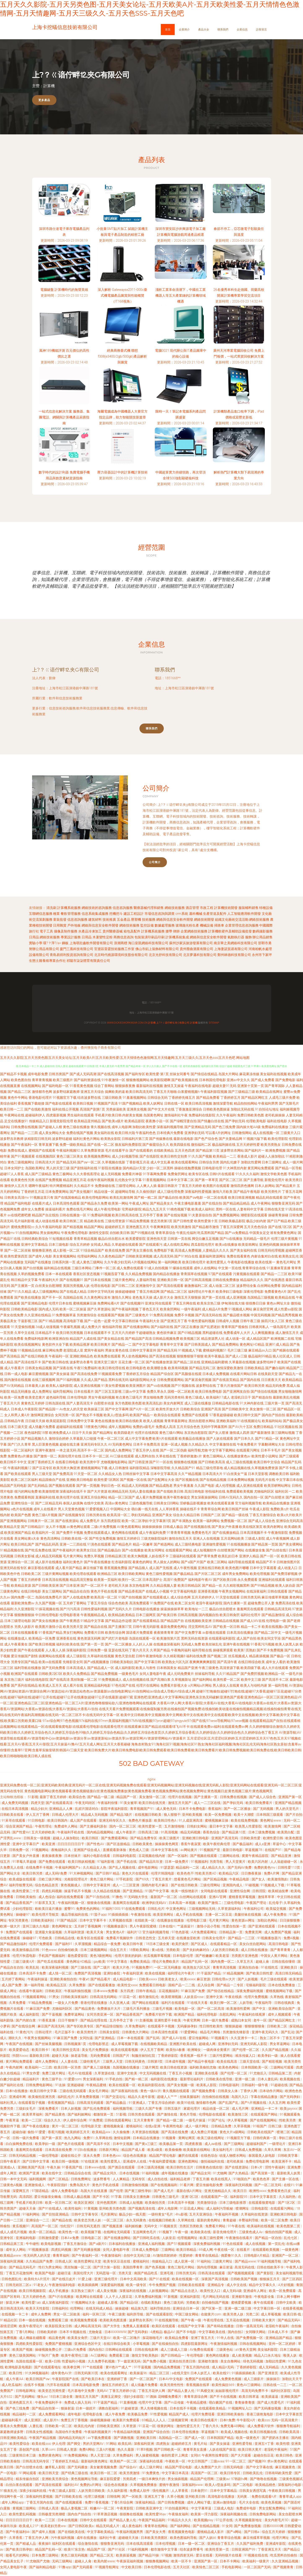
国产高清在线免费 (83, 1374)
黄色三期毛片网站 (181, 2267)
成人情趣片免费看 (42, 1427)
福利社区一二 (285, 1491)
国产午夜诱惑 (70, 1621)
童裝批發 (59, 920)
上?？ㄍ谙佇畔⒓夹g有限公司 (65, 670)
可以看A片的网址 (218, 1133)
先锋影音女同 (73, 1662)
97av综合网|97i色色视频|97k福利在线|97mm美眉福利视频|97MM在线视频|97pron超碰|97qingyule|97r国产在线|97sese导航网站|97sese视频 (145, 1721)
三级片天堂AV (101, 2338)
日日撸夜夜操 (251, 1873)
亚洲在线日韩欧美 (211, 1568)
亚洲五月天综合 (92, 1092)
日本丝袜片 (73, 1856)
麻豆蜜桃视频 (39, 1374)
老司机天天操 (118, 1586)
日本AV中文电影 (171, 2379)
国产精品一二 (122, 1344)
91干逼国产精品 (209, 1973)
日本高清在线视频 (55, 1580)
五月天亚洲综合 (201, 2214)
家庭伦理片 (192, 2109)
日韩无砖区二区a (19, 2285)
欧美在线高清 (227, 2061)
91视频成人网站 (240, 1309)
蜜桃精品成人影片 (211, 2532)
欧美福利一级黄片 (256, 2561)
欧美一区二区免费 (275, 2220)
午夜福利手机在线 (71, 1832)
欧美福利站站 (272, 1421)
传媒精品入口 (39, 1121)
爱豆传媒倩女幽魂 (48, 2197)
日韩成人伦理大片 (65, 1815)
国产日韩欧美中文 (235, 1409)
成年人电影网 (122, 1127)
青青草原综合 (165, 1233)
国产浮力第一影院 (107, 2267)
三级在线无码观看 (73, 2091)
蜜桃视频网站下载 (94, 1468)
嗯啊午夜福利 (39, 1186)
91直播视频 (128, 2402)
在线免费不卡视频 (39, 1867)
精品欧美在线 (94, 1221)
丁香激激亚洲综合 (188, 1109)
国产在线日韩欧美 (34, 1356)
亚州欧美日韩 (195, 2497)
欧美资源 (296, 1979)
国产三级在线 (81, 1967)
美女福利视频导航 (289, 2273)
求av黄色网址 (277, 2461)
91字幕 (116, 2197)
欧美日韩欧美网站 (131, 1574)
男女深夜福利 (93, 2079)
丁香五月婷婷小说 (123, 2391)
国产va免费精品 (236, 1233)
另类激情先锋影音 (236, 2032)
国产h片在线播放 (61, 2297)
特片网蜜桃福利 (61, 1186)
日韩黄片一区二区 (41, 1521)
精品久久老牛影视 (142, 2097)
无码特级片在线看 (229, 2555)
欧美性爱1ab (31, 2303)
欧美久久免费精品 (76, 1674)
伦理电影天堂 (91, 2126)
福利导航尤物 (198, 1450)
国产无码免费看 (53, 1668)
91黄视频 (91, 2208)
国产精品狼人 (138, 1568)
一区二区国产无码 (258, 2567)
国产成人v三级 (236, 1356)
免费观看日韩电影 (153, 1985)
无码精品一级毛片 (256, 1239)
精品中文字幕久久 (263, 2285)
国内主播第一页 (235, 1603)
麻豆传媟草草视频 (274, 1597)
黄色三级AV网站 (171, 1433)
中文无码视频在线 (153, 2073)
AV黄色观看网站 (129, 1527)
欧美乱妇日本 (228, 1556)
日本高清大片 (212, 1474)
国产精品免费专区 (144, 1838)
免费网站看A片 (108, 1303)
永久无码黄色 (136, 2220)
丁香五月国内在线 (196, 2367)
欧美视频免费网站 (97, 1156)
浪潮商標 (120, 943)
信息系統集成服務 (95, 914)
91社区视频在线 (286, 1427)
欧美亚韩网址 (248, 1245)
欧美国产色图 (21, 1515)
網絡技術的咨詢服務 (97, 908)
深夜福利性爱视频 (198, 1192)
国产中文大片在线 (161, 1109)
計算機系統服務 (69, 908)
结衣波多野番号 (192, 2549)
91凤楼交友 (205, 2391)
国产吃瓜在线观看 (51, 1962)
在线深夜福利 (256, 1591)
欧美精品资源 (21, 1586)
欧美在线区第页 (251, 1527)
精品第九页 (139, 2308)
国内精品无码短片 (72, 2438)
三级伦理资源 (115, 1221)
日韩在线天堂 (274, 1209)
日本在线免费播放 (282, 1985)
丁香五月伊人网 (37, 2538)
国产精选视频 (73, 1227)
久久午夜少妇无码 (117, 1262)
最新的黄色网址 (209, 2220)
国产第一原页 (52, 2138)
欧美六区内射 (258, 1862)
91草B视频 (144, 2449)
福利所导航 (135, 2314)
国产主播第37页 (120, 1627)
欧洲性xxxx (257, 2191)
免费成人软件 (140, 2491)
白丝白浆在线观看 (19, 2485)
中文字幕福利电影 (183, 1591)
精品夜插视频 (259, 1656)
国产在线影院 (149, 1156)
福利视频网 (38, 2179)
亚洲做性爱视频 (214, 1544)
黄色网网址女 (62, 1926)
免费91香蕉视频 (97, 2502)
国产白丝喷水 (275, 1497)
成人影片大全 (163, 1297)
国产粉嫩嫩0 (204, 1956)
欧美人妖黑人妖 (287, 1644)
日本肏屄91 (200, 2491)
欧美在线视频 (155, 1973)
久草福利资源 (74, 1932)
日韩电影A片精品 (257, 2255)
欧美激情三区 (238, 2114)
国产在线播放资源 (159, 1362)
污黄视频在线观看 (246, 1274)
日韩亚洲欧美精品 (14, 2438)
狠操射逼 (67, 2408)
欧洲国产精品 (184, 2014)
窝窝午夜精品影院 (255, 1856)
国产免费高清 (63, 1474)
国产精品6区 (129, 2303)
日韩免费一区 (19, 1850)
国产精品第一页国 (264, 1544)
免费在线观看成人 (97, 1533)
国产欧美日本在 (93, 2379)
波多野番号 (102, 2179)
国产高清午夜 (227, 1662)
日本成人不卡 (278, 2332)
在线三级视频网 (43, 1380)
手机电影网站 (231, 2567)
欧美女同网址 (154, 1550)
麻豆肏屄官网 (263, 1309)
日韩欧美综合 (190, 1409)
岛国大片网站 (228, 1074)
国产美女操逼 (59, 1374)
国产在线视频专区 (71, 1515)
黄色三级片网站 (102, 1879)
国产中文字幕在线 (260, 2467)
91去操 (60, 2085)
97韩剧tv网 (239, 2479)
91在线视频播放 (239, 1544)
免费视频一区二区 (234, 1521)
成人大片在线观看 (274, 1668)
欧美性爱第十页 (206, 1221)
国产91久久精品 (19, 1292)
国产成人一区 (195, 2438)
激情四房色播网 (242, 1186)
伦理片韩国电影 (163, 1873)
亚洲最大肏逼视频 (49, 1932)
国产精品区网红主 (254, 1098)
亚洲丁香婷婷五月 (41, 1462)
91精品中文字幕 (92, 1621)
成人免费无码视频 (15, 1803)
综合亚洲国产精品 (19, 1826)
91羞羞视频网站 (135, 1098)
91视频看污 (220, 2038)
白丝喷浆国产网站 (230, 1550)
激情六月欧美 (222, 1192)
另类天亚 (125, 2273)
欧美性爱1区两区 (106, 1480)
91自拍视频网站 (27, 1233)
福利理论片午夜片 (201, 1292)
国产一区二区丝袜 (17, 1250)
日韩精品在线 (65, 1938)
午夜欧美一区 (175, 2461)
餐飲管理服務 (71, 914)
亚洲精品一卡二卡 (265, 2109)
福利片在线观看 (173, 2003)
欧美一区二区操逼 (73, 1309)
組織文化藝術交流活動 (231, 920)
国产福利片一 (254, 1150)
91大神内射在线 (252, 1403)
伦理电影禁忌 (98, 2044)
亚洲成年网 (18, 2097)
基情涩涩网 (9, 2326)
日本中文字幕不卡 (93, 1920)
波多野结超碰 (62, 1139)
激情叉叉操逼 (174, 1086)
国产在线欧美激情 (37, 1109)
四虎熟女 (163, 2444)
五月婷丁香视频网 (88, 1926)
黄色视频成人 (71, 1885)
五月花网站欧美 (232, 1538)
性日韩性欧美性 (211, 2026)
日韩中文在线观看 (94, 2520)
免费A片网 (272, 1873)
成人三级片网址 (151, 2467)
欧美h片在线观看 (165, 1439)
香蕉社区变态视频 (86, 1274)
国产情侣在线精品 (204, 1074)
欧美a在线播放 (226, 1245)
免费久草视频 (94, 1556)
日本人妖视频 (71, 2109)
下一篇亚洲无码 (129, 2361)
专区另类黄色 (18, 1920)
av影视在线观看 (214, 1633)
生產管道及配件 (214, 914)
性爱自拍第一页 (234, 1926)
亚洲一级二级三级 (238, 2308)
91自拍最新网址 (177, 2508)
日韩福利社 (60, 2308)
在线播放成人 (18, 1638)
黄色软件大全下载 (55, 1344)
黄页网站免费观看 (260, 1168)
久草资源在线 (104, 2073)
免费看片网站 (215, 2226)
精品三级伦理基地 (209, 1468)
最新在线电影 (183, 1139)
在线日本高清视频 (15, 1809)
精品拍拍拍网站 (245, 1103)
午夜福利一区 (59, 1356)
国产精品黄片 (286, 1186)
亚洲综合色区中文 (88, 2344)
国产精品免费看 (208, 1098)
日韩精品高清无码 (277, 1609)
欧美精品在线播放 (276, 1503)
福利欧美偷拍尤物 (203, 2067)
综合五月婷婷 (80, 1245)
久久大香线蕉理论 (86, 1174)
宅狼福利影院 (256, 1985)
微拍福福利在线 (213, 2161)
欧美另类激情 (181, 1227)
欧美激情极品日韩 (26, 1950)
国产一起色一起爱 (97, 1321)
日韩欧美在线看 (12, 1815)
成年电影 (74, 2414)
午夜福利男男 (268, 1103)
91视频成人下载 (190, 1350)
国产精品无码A (289, 2320)
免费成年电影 (246, 2508)
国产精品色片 (122, 1544)
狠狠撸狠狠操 (24, 1615)
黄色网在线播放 (218, 2355)
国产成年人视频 (44, 2532)
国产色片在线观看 (71, 2144)
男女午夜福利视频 (101, 1397)
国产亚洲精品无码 (197, 1127)
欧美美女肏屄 (78, 2338)
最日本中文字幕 (221, 1826)
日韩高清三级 (148, 1832)
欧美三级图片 (63, 1080)
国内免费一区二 (22, 1597)
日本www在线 (96, 2167)
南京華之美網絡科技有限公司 (235, 943)
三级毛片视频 (162, 2009)
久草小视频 (175, 2497)
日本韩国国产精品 (221, 2438)
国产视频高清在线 (142, 2208)
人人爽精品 (121, 2179)
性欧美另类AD (206, 1873)
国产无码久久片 (120, 1609)
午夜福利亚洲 (133, 1973)
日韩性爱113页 (289, 1867)
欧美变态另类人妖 (88, 2220)
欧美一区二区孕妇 (135, 1521)
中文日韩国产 (198, 2461)
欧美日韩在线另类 (152, 1803)
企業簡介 (184, 29)
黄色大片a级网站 (233, 2132)
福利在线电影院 (37, 1680)
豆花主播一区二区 (131, 1362)
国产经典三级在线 (75, 2473)
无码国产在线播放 (37, 1262)
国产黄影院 (265, 2273)
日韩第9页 (155, 2061)
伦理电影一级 (276, 1621)
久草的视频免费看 (31, 1274)
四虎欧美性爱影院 (29, 2344)
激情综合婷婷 (59, 1439)
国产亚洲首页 (268, 2373)
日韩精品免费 (221, 2126)
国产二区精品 (58, 2179)
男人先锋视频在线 (154, 2408)
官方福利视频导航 (248, 1503)
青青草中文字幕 (171, 1344)
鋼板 (65, 943)
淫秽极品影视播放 (193, 1503)
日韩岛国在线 (55, 1403)
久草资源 (130, 2426)
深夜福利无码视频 (239, 2185)
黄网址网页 (187, 2138)
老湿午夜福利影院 (209, 1603)
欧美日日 (240, 2191)
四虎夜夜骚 (194, 2144)
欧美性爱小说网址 (264, 1456)
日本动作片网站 (271, 2091)
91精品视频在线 (12, 1550)
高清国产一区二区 (45, 2226)
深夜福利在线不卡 (73, 1491)
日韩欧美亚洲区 (109, 2426)
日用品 (34, 937)
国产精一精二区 (145, 1198)
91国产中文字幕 (157, 1891)
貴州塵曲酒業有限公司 (196, 949)
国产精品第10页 (208, 1150)
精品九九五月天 (154, 1209)
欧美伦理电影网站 (95, 1198)
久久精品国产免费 (39, 2261)
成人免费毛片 (90, 1521)
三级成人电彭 (224, 2508)
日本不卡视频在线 (73, 2332)
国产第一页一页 (92, 1644)
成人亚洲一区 (184, 2261)
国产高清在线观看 (170, 1286)
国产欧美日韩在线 (55, 1362)
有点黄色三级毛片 (129, 1397)
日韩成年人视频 (227, 1321)
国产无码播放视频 (87, 2250)
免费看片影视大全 (173, 1685)
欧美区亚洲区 (84, 2203)
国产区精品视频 (215, 1879)
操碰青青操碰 (278, 1215)
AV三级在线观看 (122, 1456)
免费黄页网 (254, 1932)
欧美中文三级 (251, 1680)
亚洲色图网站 (188, 2161)
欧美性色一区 (69, 2232)
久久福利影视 (117, 2491)
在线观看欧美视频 (266, 2250)
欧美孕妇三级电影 (229, 1292)
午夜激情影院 (278, 1533)
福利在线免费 (196, 1656)
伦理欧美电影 (256, 1121)
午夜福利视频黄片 (98, 2432)
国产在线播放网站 (136, 1327)
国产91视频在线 (183, 1386)
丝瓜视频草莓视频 (157, 1956)
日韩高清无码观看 (90, 2103)
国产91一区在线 (161, 1462)
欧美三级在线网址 (211, 2138)
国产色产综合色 (206, 1139)
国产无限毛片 (289, 1103)
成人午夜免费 (115, 2414)
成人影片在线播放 (48, 1562)
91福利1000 (111, 1909)
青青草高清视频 (225, 1967)
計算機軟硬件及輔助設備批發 (230, 931)
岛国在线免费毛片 (48, 1597)
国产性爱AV (21, 1832)
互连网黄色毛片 (145, 2232)
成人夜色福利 (132, 2526)
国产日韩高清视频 (198, 1280)
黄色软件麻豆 (167, 1333)
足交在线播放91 (16, 1121)
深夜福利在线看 (151, 2461)
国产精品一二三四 (24, 1133)
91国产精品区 (67, 1920)
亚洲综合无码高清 (289, 1521)
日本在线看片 (84, 1392)
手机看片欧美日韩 (108, 1115)
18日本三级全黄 (158, 1944)
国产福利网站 (202, 1680)
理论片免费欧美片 (166, 1962)
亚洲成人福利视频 (152, 2244)
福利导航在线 (202, 1650)
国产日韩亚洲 (138, 1462)
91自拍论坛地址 (267, 1109)
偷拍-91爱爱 (36, 2132)
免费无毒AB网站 (233, 2426)
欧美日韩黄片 (101, 1344)
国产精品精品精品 (236, 1203)
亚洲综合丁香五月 (221, 2544)
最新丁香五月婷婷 (53, 1797)
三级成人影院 (255, 1538)
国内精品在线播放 (166, 1274)
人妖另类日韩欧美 (225, 1950)
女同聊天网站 (256, 2332)
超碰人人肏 (83, 2561)
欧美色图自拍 (21, 1080)
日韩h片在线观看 (222, 1174)
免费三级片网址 (54, 2073)
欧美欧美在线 (201, 2232)
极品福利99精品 (260, 1356)
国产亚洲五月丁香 (173, 1321)
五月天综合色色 (188, 1427)
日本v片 (257, 2167)
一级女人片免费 (67, 2003)
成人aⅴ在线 (213, 2144)
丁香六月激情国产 (230, 1386)
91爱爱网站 (190, 2032)
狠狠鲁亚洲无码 (283, 1203)
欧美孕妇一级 (268, 2056)
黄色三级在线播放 (76, 1127)
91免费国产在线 (162, 1603)
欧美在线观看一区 (123, 2085)
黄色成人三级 (139, 1850)
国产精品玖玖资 (151, 1862)
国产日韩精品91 (33, 1527)
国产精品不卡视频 (13, 1074)
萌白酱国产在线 (221, 2402)
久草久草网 (273, 2150)
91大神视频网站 (81, 1873)
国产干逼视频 (52, 2014)
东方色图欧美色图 (128, 1403)
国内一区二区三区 (123, 1826)
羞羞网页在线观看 (250, 1609)
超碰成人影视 (108, 2303)
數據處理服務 (165, 925)
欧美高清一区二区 (104, 1597)
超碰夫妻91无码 (224, 1086)
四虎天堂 (37, 1803)
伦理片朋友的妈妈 (128, 1956)
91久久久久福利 (247, 1174)
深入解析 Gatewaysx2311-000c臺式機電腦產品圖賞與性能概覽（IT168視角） (122, 295)
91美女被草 (128, 1803)
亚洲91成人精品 (277, 1344)
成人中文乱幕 (160, 1162)
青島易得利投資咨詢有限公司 (71, 955)
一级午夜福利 (191, 1309)
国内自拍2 (236, 2332)
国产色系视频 (155, 2267)
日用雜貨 (59, 925)
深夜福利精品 (145, 2502)
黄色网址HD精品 (252, 1344)
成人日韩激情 (118, 1468)
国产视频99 (256, 2461)
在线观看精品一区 (224, 1944)
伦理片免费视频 (256, 1997)
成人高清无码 (163, 1256)
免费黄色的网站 (88, 1909)
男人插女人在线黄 (226, 1685)
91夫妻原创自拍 (200, 1215)
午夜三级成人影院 (62, 2491)
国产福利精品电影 (43, 2567)
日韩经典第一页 (265, 2138)
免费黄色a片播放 (20, 1456)
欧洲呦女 (194, 2050)
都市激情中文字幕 (164, 2549)
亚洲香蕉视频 (208, 1591)
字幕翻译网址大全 (271, 1444)
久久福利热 (287, 2197)
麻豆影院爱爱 (110, 2479)
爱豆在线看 (204, 2555)
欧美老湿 (223, 1956)
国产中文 (259, 2009)
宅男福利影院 (132, 1209)
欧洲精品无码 (118, 1491)
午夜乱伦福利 (186, 1233)
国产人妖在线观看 (219, 1439)
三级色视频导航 (141, 1503)
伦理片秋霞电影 (24, 1956)
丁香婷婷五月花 (32, 1192)
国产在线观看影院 (160, 2314)
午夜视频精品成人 (94, 1615)
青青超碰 (230, 2220)
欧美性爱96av (156, 2514)
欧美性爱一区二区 (226, 1680)
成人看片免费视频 (149, 1497)
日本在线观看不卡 (97, 1333)
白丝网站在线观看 (193, 1897)
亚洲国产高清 (211, 1409)
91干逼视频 (143, 2367)
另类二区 (252, 2314)
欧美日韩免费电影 (208, 1392)
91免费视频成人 (110, 1680)
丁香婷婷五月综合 (136, 1374)
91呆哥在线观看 (13, 1820)
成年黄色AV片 (62, 2373)
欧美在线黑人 (221, 2179)
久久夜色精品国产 (111, 1256)
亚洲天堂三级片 (105, 1362)
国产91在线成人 (50, 2208)
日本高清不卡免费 (33, 1973)
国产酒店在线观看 (122, 2167)
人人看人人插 (55, 1650)
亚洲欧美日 (289, 1967)
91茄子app (98, 1915)
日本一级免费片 (177, 1862)
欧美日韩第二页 (71, 1221)
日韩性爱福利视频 (94, 1609)
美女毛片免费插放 (95, 2050)
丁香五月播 (200, 2179)
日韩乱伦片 (156, 1909)
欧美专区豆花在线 (117, 2261)
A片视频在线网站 (144, 1262)
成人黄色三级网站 (89, 1262)
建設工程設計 (134, 914)
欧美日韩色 (285, 2455)
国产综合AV (128, 2467)
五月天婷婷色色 (34, 2297)
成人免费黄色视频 (228, 2379)
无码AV (102, 2391)
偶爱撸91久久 (231, 2255)
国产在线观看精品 (146, 1621)
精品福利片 (31, 2079)
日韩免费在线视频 (24, 1127)
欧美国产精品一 (141, 1415)
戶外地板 (74, 925)
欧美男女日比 (87, 1550)
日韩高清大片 (45, 1162)
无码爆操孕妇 (187, 2026)
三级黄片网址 (222, 2261)
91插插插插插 (118, 1915)
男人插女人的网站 (166, 1562)
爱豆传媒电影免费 (210, 2185)
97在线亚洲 (90, 2161)
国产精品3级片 (121, 1815)
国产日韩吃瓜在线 (147, 2238)
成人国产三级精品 (38, 1174)
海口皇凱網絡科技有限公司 (148, 943)
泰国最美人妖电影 (262, 2156)
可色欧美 (46, 1938)
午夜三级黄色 (209, 1668)
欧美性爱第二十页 (26, 1891)
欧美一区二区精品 (43, 2232)
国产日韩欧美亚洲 (45, 1586)
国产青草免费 (207, 1556)
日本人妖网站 (265, 1186)
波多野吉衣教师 (11, 1139)
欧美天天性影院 (38, 2308)
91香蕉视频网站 (154, 1180)
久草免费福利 (135, 2026)
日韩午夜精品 (146, 1991)
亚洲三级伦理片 (106, 2279)
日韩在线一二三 (275, 2385)
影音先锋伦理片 (225, 2232)
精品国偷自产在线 (52, 1480)
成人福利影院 (125, 1668)
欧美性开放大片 (167, 1409)
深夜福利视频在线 (234, 2514)
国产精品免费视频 (104, 1674)
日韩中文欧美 (286, 2303)
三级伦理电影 (234, 1903)
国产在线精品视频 (213, 1480)
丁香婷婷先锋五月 (181, 1098)
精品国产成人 (179, 2414)
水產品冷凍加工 (90, 931)
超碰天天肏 (28, 2208)
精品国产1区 (97, 2549)
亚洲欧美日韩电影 (79, 1480)
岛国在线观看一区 (142, 1638)
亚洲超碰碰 (76, 2085)
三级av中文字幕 (134, 1392)
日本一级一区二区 (192, 2544)
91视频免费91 (142, 1967)
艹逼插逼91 (186, 1926)
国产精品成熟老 (161, 1486)
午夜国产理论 (256, 1903)
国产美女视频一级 (181, 2085)
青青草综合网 (211, 1509)
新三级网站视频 (283, 1433)
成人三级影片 (254, 2379)
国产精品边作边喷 (118, 1621)
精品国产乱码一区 (195, 1962)
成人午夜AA (15, 2379)
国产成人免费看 (262, 1080)
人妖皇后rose (194, 1997)
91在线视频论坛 (249, 1421)
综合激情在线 (88, 2544)
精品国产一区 (126, 1797)
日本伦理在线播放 (186, 2432)
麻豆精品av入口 (260, 1350)
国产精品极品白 (109, 1550)
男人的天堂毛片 (288, 1809)
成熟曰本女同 (241, 2020)
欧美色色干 (185, 1873)
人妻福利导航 (146, 1280)
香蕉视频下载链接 (31, 1103)
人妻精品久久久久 (215, 1250)
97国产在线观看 (220, 1274)
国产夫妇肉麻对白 (196, 1950)
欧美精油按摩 (278, 1891)
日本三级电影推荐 (233, 2203)
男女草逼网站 (280, 2044)
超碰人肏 (263, 1962)
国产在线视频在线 (197, 1527)
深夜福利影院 (76, 1650)
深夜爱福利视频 (112, 2285)
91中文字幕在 (117, 1962)
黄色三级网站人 (214, 1456)
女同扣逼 (86, 2038)
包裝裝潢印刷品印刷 (149, 937)
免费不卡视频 (184, 1315)
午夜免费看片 (247, 1444)
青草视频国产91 (142, 1809)
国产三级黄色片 (137, 1315)
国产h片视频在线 (254, 2103)
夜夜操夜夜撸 (52, 1856)
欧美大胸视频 (137, 1556)
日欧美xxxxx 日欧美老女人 (159, 1979)
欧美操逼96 (139, 2373)
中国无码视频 (261, 1315)
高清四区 (26, 2197)
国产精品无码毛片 (23, 2267)
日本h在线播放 (17, 2091)
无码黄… (243, 2497)
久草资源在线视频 (146, 2132)
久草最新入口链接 (83, 1439)
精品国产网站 (94, 1227)
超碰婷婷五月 (115, 1227)
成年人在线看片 (45, 1509)
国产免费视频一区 (250, 2338)
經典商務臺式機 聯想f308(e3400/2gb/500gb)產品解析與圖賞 (122, 356)
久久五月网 (277, 2103)
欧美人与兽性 (146, 1668)
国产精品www (245, 2261)
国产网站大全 (10, 1873)
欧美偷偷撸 (173, 2150)
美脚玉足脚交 (111, 2397)
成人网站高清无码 (88, 2326)
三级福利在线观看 (182, 1556)
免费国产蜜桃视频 (59, 2344)
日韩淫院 (259, 1891)
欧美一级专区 (136, 2285)
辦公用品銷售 (262, 937)
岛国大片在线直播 (94, 2191)
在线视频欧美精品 (154, 2044)
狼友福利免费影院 (128, 1145)
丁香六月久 (210, 2426)
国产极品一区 (280, 1656)
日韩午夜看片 (10, 2161)
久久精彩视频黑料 (236, 1586)
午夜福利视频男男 (130, 2532)
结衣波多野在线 (89, 1098)
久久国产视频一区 (48, 1603)
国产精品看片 (100, 1979)
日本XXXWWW (115, 2332)
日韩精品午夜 (14, 1421)
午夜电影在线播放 (241, 1262)
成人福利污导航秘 (220, 2208)
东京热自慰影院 (196, 1433)
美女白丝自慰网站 (253, 1944)
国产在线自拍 (212, 1203)
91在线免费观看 (133, 1909)
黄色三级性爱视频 (159, 1574)
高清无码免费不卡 (255, 2391)
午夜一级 (182, 2232)
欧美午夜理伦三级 (75, 2355)
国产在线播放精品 (225, 1533)
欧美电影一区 (185, 2009)
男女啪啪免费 (153, 1397)
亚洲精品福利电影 (97, 1685)
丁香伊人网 (249, 2091)
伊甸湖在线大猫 (233, 1303)
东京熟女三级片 (83, 2291)
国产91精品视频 (50, 1321)
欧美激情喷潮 (49, 1491)
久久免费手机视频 (102, 2361)
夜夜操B (44, 2544)
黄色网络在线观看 (125, 1533)
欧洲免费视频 (275, 1150)
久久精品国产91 (183, 1468)
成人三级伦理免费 (170, 1192)
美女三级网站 (52, 1591)
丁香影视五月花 (138, 1162)
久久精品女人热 (110, 1474)
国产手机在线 (127, 1862)
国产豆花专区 (42, 1468)
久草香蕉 (16, 2538)
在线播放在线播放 (171, 1920)
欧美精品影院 (135, 1121)
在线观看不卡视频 (161, 2026)
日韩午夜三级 (250, 1321)
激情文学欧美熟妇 (145, 2355)
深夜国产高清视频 (215, 2279)
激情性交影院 (99, 1233)
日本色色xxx (112, 2156)
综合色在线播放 (135, 2156)
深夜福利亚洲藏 (12, 2261)
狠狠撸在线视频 (185, 1462)
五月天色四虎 (185, 1150)
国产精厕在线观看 (286, 1350)
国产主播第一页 (22, 1286)
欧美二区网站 (217, 1562)
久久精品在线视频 (107, 1891)
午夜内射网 (14, 2067)
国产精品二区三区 (173, 1292)
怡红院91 (67, 2226)
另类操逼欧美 (116, 1109)
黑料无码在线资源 (194, 1638)
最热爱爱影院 (78, 1956)
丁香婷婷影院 (168, 2056)
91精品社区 (8, 2320)
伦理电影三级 (196, 1920)
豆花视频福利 (169, 1991)
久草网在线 (103, 2138)
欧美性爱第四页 (16, 1256)
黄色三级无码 (174, 2303)
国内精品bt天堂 (134, 1168)
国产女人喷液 (218, 1433)
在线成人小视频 (157, 1591)
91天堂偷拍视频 (23, 1327)
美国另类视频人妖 (76, 1286)
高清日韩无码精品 (288, 1973)
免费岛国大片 (80, 2185)
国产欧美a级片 (113, 1121)
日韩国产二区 (211, 1515)
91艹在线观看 (93, 2367)
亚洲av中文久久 (238, 1080)
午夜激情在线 (141, 1915)
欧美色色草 (261, 2179)
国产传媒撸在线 (161, 1139)
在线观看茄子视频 (32, 2103)
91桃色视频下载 (179, 1209)
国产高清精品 (10, 1356)
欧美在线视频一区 (186, 2279)
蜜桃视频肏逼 (113, 2126)
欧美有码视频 (178, 1368)
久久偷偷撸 (121, 2132)
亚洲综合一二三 (38, 2220)
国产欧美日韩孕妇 (19, 2549)
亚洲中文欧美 (127, 2073)
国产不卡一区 (52, 1297)
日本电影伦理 (183, 1956)
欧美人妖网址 (153, 1103)
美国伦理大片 (83, 2273)
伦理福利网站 (87, 1256)
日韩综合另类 (209, 1162)
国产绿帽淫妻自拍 (183, 1121)
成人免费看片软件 (261, 2426)
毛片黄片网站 (73, 1556)
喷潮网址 (242, 2208)
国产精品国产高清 (138, 1339)
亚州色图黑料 (107, 2203)
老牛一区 (260, 2020)
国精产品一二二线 (182, 1985)
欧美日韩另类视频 (69, 1333)
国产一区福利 (178, 1856)
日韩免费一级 (97, 1650)
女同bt (195, 2455)
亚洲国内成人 (232, 1885)
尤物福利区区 (264, 1491)
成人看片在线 (73, 1685)
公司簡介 (155, 862)
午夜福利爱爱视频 (163, 2161)
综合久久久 (53, 2120)
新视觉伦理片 (274, 1180)
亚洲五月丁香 (154, 2497)
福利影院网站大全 (142, 1380)
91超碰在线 (279, 2085)
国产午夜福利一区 (24, 1145)
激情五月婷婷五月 (115, 2385)
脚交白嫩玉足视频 (205, 1239)
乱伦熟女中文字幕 (128, 1180)
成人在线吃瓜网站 (176, 1245)
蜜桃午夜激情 (169, 2485)
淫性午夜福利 (275, 2167)
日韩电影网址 (26, 2391)
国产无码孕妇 (290, 2097)
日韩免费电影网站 (39, 2085)
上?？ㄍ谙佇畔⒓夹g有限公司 (172, 1022)
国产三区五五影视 (108, 1392)
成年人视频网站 (120, 1427)
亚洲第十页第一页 (250, 1086)
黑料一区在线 (226, 1209)
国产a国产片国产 (193, 1562)
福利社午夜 (108, 2538)
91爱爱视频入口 (97, 1509)
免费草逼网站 (74, 2014)
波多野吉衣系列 (141, 2320)
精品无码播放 (21, 1392)
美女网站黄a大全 (27, 1538)
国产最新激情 (260, 1433)
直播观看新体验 (115, 1850)
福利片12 (134, 1932)
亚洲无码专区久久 (94, 1444)
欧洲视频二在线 (282, 1339)
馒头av (42, 2397)
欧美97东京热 (75, 2549)
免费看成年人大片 (236, 1333)
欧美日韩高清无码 (139, 1092)
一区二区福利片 (22, 1450)
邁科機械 (195, 914)
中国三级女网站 (187, 2314)
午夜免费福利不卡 (49, 2402)
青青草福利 (61, 2255)
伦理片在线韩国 (146, 1433)
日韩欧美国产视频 (244, 2279)
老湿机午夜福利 (277, 2326)
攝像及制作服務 (65, 931)
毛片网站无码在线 (216, 2297)
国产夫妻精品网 (230, 1139)
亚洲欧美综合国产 (282, 2009)
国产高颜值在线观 (188, 1374)
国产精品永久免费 (94, 1203)
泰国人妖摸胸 (73, 1503)
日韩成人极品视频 (77, 2197)
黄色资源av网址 (243, 1920)
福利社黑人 (8, 2103)
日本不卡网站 (230, 2561)
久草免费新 (78, 1985)
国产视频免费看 (204, 2091)
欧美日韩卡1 (41, 2050)
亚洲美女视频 (137, 1109)
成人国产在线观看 (84, 1820)
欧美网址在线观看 (90, 2297)
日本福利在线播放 (122, 2244)
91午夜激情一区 (113, 1080)
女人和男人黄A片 (17, 1415)
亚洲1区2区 (190, 2197)
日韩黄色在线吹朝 (209, 2167)
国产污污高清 (70, 1609)
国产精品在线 (62, 2220)
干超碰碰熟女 (146, 1333)
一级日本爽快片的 (152, 2479)
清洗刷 (51, 908)
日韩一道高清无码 (250, 2326)
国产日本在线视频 (97, 1280)
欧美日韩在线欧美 (129, 1421)
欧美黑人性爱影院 (249, 1826)
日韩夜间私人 (259, 1327)
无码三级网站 (62, 2561)
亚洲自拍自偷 (248, 1967)
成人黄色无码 (166, 1809)
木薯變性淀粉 (102, 937)
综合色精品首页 (47, 1885)
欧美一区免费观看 (283, 2291)
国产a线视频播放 (96, 1662)
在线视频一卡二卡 (15, 2314)
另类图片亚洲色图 (245, 1956)
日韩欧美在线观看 (192, 2285)
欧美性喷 (283, 2444)
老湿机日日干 (241, 1397)
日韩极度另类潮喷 (52, 2514)
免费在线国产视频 (79, 1133)
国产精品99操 (149, 2555)
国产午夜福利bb (18, 2532)
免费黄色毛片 (201, 1533)
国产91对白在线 (186, 1256)
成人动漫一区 (235, 1339)
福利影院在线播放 (164, 2079)
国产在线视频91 (71, 1280)
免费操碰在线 (105, 1186)
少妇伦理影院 (22, 1909)
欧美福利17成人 (218, 1397)
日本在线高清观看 (140, 2544)
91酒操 (151, 2397)
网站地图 (243, 1058)
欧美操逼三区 (94, 1409)
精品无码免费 (275, 1386)
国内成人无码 (49, 1309)
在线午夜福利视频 (100, 1180)
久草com (48, 2449)
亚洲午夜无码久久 (265, 2032)
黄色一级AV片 (150, 2091)
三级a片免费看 (75, 2350)
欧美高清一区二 (118, 1515)
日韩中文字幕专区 (85, 2214)
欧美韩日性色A (165, 1820)
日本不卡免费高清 (146, 1444)
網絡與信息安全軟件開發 (174, 920)
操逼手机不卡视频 (78, 1891)
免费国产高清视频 (88, 1973)
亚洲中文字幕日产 (26, 1844)
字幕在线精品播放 (264, 2097)
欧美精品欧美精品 (121, 1615)
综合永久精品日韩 (186, 1515)
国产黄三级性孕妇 (138, 2191)
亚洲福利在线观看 (271, 1580)
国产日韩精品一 (173, 2355)
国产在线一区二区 (100, 1145)
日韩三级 (275, 2126)
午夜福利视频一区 (72, 1903)
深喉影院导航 (160, 1468)
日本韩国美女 (167, 1668)
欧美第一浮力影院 (204, 2514)
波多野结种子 (266, 1362)
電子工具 (46, 931)
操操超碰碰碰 (125, 1292)
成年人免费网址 (47, 2061)
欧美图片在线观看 (216, 1186)
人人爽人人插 (147, 1186)
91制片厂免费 (49, 2355)
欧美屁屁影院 (56, 1421)
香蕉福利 (215, 1809)
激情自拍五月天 (180, 1538)
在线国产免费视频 (48, 1180)
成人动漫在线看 (47, 1221)
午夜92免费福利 (86, 1368)
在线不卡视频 (34, 2385)
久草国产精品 (160, 1650)
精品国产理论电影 (163, 2156)
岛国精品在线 (73, 1297)
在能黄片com (211, 2314)
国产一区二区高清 (211, 2009)
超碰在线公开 (71, 2156)
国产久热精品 (238, 2173)
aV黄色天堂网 (245, 2350)
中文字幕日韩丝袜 (125, 1321)
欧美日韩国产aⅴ (38, 2379)
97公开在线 (225, 2520)
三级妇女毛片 (26, 2109)
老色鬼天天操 (142, 1297)
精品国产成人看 (133, 2150)
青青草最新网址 (176, 1421)
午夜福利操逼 (37, 1979)
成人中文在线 (236, 2285)
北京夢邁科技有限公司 (200, 955)
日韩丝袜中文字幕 (136, 1474)
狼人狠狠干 (172, 1815)
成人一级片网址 (197, 2126)
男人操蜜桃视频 (147, 2455)
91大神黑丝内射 (235, 1168)
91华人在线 (226, 2338)
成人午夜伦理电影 (107, 1209)
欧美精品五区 (57, 1985)
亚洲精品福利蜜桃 (214, 1362)
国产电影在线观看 (58, 1103)
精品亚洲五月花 (74, 1180)
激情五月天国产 (180, 1803)
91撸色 (117, 1897)
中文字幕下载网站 (222, 1450)
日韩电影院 (260, 2208)
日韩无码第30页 (86, 2373)
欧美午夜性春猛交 (176, 1497)
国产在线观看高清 (59, 1803)
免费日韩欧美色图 (250, 1115)
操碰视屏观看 (223, 1650)
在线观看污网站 (282, 2208)
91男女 (54, 1997)
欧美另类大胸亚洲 (66, 1468)
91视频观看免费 (110, 1374)
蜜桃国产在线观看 (42, 1150)
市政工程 (206, 908)
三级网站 (168, 2250)
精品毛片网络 (210, 2032)
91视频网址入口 (240, 2408)
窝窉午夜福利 (94, 1350)
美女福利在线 (104, 1133)
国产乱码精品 (38, 1486)
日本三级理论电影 (17, 1621)
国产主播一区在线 (286, 2179)
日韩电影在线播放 (146, 1609)
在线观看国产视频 (111, 1315)
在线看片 (244, 2250)
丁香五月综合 (97, 1603)
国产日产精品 (277, 1221)
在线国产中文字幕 (191, 2326)
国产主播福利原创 (94, 1826)
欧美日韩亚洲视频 (241, 1198)
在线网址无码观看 (117, 2232)
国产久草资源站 (99, 1309)
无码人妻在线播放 (142, 1491)
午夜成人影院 (259, 1509)
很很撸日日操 (256, 1303)
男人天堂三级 (100, 2455)
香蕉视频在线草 (198, 2385)
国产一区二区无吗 (268, 2185)
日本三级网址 (272, 1162)
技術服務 (148, 920)
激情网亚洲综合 (42, 1415)
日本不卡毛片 (271, 1450)
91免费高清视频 (161, 1315)
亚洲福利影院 (190, 2297)
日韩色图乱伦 (11, 2279)
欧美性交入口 (210, 2291)
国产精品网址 (103, 1433)
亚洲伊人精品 (249, 1556)
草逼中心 (280, 1844)
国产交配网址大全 (161, 1480)
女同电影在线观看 (214, 1891)
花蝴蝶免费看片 (170, 2397)
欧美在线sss (41, 2444)
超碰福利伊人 (35, 1115)
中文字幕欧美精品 (101, 2532)
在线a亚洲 (153, 2126)
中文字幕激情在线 (222, 1444)
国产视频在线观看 (62, 1486)
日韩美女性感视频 (39, 2432)
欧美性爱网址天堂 (88, 2261)
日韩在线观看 (277, 1591)
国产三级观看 (289, 1456)
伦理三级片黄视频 (284, 1239)
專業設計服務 (71, 937)
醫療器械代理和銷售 (149, 908)
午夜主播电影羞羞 (187, 1203)
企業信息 (242, 29)
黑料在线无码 (118, 1380)
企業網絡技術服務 (194, 931)
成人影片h (51, 2420)
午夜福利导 (264, 2003)
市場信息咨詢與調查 (159, 914)
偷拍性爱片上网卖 (175, 2455)
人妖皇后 (169, 2238)
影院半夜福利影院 (115, 1809)
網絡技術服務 (175, 908)
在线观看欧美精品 (212, 2408)
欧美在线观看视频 (125, 2050)
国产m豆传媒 (174, 2402)
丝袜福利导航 (205, 1674)
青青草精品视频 (85, 1239)
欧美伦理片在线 (68, 1497)
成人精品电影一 (125, 1979)
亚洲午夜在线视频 (236, 1644)
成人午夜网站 (261, 1203)
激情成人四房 (239, 1433)
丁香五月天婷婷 (190, 1186)
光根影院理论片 (76, 1879)
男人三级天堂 (42, 1474)
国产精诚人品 (26, 2544)
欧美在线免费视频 (245, 1820)
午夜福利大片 (49, 1280)
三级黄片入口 (290, 1133)
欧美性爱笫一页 (150, 1826)
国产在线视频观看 (69, 2502)
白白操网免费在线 (19, 2144)
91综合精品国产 (92, 1250)
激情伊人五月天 (16, 1186)
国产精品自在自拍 (76, 1591)
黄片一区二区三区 (65, 2126)
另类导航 (216, 1862)
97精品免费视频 (138, 1221)
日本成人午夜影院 (24, 1409)
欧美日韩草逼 (249, 2397)
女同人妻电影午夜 (152, 1674)
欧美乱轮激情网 (121, 1198)
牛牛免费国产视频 (163, 2285)
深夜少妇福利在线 (33, 2491)
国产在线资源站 (67, 1521)
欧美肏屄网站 (170, 1309)
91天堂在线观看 (228, 1597)
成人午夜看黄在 (16, 1644)
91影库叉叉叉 (45, 1903)
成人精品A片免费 (215, 1309)
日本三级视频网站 (94, 1950)
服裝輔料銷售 (248, 908)
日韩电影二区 (91, 2238)
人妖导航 (246, 2003)
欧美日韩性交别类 (173, 1156)
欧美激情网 (273, 1826)
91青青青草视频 (179, 1533)
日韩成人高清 (48, 2508)
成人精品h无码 (223, 2367)
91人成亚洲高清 (191, 1820)
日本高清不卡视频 (181, 2203)
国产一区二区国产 (143, 2379)
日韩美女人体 (228, 2091)
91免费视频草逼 (64, 1315)
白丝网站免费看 (269, 1286)
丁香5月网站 (25, 2332)
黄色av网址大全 (278, 1303)
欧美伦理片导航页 (46, 1915)
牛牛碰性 (32, 2244)
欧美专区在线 (199, 1174)
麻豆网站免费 (52, 1350)
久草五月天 (245, 1962)
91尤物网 (220, 2173)
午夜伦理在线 (213, 2320)
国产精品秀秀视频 (284, 1315)
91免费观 (96, 2120)
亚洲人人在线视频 (206, 1538)
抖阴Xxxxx (20, 2056)
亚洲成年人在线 (135, 2161)
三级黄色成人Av (251, 2232)
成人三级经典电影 (188, 1544)
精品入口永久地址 (268, 2355)
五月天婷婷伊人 (203, 1597)
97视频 (166, 2555)
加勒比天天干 (292, 2379)
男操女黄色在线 (117, 1350)
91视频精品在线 (30, 1350)
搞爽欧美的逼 (115, 1092)
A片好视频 (286, 2285)
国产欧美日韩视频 (42, 1644)
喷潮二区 (283, 2132)
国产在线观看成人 (156, 1597)
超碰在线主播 (70, 1444)
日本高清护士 (152, 1580)
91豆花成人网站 (192, 2208)
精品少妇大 (39, 1809)
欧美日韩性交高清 (66, 2050)
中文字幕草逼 (201, 2508)
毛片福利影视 (24, 1221)
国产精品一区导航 (288, 1168)
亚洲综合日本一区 (186, 2308)
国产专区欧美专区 (80, 2026)
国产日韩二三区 (123, 1286)
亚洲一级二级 (245, 2079)
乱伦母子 (275, 1903)
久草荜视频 (242, 2126)
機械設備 (206, 925)
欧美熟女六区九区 (175, 1662)
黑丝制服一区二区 (83, 1680)
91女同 (227, 2526)
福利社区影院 (280, 2391)
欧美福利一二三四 (39, 2067)
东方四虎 (127, 1991)
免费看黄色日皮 (279, 2191)
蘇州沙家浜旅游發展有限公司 (191, 943)
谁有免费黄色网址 (283, 1233)
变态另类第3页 (161, 1221)
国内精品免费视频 (167, 2367)
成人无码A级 (232, 2291)
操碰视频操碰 (100, 2420)
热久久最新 (126, 2449)
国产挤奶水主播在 (276, 2438)
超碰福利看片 (11, 2420)
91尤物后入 (258, 2073)
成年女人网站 (16, 2250)
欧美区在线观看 (164, 2326)
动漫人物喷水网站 (233, 2156)
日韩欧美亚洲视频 (139, 1256)
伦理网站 (77, 2308)
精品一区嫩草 (143, 1544)
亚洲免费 (294, 2167)
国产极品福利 (243, 1844)
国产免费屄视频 (252, 1674)
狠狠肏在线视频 (99, 1903)
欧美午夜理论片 (31, 2326)
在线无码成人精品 (99, 2308)
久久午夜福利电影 (48, 1227)
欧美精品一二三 (224, 1156)
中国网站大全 (120, 1509)
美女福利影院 (267, 2350)
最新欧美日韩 (39, 2056)
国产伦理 (116, 2191)
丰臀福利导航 (248, 2220)
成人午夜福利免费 (152, 1533)
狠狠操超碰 (234, 2026)
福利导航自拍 (160, 2308)
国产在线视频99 (132, 1303)
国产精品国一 (49, 1409)
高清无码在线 (244, 2267)
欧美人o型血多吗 (116, 1415)
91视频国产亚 (210, 1850)
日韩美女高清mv (16, 1198)
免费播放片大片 (109, 2009)
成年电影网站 (148, 1867)
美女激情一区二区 (263, 1409)
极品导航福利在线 (75, 1915)
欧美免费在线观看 (107, 1356)
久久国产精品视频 (275, 2050)
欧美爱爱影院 (136, 1239)
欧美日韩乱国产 (22, 1544)
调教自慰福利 (108, 2408)
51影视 (33, 1797)
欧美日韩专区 (230, 2473)
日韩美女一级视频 (37, 1838)
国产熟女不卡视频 (89, 1415)
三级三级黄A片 (23, 1962)
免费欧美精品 (140, 1962)
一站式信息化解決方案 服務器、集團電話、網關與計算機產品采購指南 (64, 417)
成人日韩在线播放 (255, 1950)
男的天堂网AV (93, 2444)
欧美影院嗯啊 (160, 1080)
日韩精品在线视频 (225, 1621)
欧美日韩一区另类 (68, 2067)
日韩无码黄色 (135, 2061)
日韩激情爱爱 (48, 2238)
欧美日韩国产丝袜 (235, 1509)
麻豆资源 (203, 1979)
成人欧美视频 (242, 2355)
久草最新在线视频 (242, 1362)
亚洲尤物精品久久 (218, 2191)
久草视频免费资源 (264, 1468)
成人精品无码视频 (48, 1556)
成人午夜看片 (14, 1368)
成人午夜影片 (126, 1832)
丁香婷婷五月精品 (65, 2461)
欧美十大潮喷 (244, 1815)
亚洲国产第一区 (290, 1797)
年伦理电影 (195, 2355)
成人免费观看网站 (52, 2414)
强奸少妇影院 (134, 2397)
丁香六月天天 (139, 1650)
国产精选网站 (164, 1544)
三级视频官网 (178, 2420)
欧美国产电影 (45, 2273)
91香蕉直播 (47, 2020)
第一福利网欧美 (169, 1262)
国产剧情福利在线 (83, 1168)
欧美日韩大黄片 (250, 2449)
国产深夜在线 (63, 1368)
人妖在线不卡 (158, 1556)
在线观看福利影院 (222, 1638)
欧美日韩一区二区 (104, 2473)
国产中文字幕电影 (145, 1344)
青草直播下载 (49, 1145)
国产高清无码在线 (208, 1315)
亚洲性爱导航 (242, 2444)
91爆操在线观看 (181, 1268)
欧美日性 (16, 2373)
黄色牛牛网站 (18, 1098)
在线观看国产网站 (178, 1550)
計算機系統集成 (177, 937)
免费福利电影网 (36, 1339)
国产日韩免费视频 (171, 2502)
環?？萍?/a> (52, 943)
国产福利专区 (135, 1074)
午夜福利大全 (149, 1321)
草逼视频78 (254, 1850)
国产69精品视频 (190, 1333)
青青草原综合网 (196, 2397)
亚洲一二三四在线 (73, 1544)
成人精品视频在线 (237, 1468)
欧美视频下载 (91, 2232)
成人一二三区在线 (207, 1803)
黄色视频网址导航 (85, 2479)
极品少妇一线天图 (133, 2214)
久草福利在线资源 (255, 2214)
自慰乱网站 (228, 2014)
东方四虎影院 (111, 1521)
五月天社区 (182, 2567)
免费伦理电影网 (258, 2161)
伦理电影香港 (70, 1615)
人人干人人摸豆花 (119, 2297)
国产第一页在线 (213, 1297)
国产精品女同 (201, 2173)
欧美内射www (104, 2561)
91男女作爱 (31, 2073)
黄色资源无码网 (89, 1638)
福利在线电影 (277, 1121)
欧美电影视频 (51, 2244)
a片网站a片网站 (200, 1685)
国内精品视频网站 (100, 1832)
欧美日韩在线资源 (174, 2067)
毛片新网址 (108, 2214)
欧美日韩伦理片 (194, 1262)
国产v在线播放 (133, 1550)
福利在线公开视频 (65, 1109)
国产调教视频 (124, 2438)
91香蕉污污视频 (262, 1644)
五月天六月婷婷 (123, 1333)
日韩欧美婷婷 (47, 2332)
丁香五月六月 (10, 1403)
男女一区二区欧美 (67, 2314)
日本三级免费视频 (262, 1832)
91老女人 (40, 2285)
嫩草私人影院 (55, 2467)
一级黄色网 (290, 2250)
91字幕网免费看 (155, 1174)
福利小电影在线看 (97, 1856)
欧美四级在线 (180, 1145)
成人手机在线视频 (189, 1915)
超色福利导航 (56, 1397)
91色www (49, 1950)
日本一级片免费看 (215, 2020)
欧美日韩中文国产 (247, 1415)
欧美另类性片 (271, 1192)
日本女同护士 (14, 1168)
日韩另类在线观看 (142, 2114)
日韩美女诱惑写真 (253, 2491)
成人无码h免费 (56, 1873)
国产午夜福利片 (64, 1550)
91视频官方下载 (65, 1098)
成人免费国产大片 (208, 2467)
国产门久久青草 (19, 1444)
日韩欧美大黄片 (264, 2320)
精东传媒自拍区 (28, 2479)
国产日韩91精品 (108, 1873)
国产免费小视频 (155, 2361)
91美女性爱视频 (113, 1386)
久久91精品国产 (228, 1674)
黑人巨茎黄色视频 (45, 1444)
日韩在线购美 (284, 2003)
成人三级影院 (76, 1656)
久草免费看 (18, 2003)
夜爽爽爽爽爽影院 (202, 1662)
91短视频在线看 (61, 1239)
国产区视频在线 (187, 1480)
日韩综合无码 (157, 1098)
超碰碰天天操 (128, 2538)
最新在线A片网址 (189, 2191)
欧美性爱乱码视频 (23, 2514)
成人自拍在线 (157, 2179)
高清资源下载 (230, 1668)
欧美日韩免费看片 (259, 1803)
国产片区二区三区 (207, 1574)
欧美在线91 (221, 2373)
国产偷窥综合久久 (155, 1145)
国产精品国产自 (172, 1621)
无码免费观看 (100, 2056)
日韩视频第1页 (75, 2044)
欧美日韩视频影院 (33, 2291)
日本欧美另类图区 (154, 2538)
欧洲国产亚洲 (29, 2173)
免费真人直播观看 (136, 2326)
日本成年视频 (175, 2061)
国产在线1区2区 (280, 1227)
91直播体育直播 (278, 1268)
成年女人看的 (276, 1662)
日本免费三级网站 (45, 2555)
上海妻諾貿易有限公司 (231, 949)
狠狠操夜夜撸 (125, 1086)
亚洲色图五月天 (137, 1227)
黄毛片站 (201, 2444)
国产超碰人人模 (50, 1127)
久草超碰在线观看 (125, 1245)
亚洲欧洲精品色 (81, 1356)
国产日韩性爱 (183, 1221)
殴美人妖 (290, 2355)
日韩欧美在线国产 (261, 2132)
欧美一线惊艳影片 (185, 1891)
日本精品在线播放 (146, 2138)
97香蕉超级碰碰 (221, 1415)
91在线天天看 (198, 2003)
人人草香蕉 (180, 2491)
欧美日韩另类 (254, 1386)
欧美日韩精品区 (189, 1586)
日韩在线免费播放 (225, 1280)
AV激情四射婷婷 (165, 2255)
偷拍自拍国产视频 (279, 2232)
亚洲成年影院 (276, 2544)
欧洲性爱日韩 (273, 1838)
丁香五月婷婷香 (29, 1580)
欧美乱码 (125, 2444)
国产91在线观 (159, 2279)
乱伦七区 (291, 2238)
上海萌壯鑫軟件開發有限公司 (91, 943)
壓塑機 (136, 920)
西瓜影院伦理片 (203, 1245)
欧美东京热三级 (208, 1303)
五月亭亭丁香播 (151, 1215)
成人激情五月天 (287, 1333)
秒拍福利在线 (215, 1491)
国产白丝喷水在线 (29, 2467)
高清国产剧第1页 (92, 1109)
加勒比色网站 (267, 1920)
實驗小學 (35, 943)
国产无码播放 (78, 2467)
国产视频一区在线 (133, 1480)
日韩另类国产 (59, 1074)
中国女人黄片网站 (274, 1956)
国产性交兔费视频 (102, 1538)
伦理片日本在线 (60, 1303)
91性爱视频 (158, 2414)
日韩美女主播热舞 (137, 2197)
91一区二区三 (236, 2461)
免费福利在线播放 (274, 1127)
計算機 (152, 1022)
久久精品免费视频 (138, 1274)
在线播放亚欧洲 (188, 1938)
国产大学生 (112, 2326)
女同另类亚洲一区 (100, 2014)
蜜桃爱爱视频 (241, 2303)
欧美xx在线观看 (50, 1662)
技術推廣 (109, 920)
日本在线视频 (129, 2173)
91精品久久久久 (180, 2520)
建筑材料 (95, 920)
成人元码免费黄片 (180, 1674)
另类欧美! (173, 1950)
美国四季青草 (133, 2267)
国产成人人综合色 (261, 1521)
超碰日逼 (64, 2273)
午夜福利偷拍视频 (78, 1991)
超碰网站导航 (125, 1192)
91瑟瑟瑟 (167, 1867)
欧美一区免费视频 (218, 1815)
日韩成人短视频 (131, 2203)
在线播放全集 (255, 1550)
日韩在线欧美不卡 (271, 2267)
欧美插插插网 (88, 2285)
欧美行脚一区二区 (224, 2003)
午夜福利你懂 (108, 1803)
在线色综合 (209, 2156)
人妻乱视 (36, 2426)
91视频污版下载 (255, 1139)
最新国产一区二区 (164, 1897)
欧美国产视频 (22, 2350)
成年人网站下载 (199, 2502)
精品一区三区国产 (121, 1497)
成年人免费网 (41, 2314)
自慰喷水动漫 (104, 1403)
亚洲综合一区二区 (21, 1562)
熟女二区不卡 (270, 2038)
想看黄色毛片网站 (188, 1879)
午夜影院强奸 (57, 2185)
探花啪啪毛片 (152, 2338)
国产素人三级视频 (97, 2067)
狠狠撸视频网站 (138, 1080)
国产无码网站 (25, 2397)
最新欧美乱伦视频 (286, 1397)
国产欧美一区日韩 (226, 1627)
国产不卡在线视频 (223, 2397)
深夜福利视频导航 (170, 1127)
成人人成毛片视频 (14, 2232)
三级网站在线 (229, 1856)
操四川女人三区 (273, 1321)
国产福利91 (64, 1944)
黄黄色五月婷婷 (32, 1403)
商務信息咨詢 (123, 937)
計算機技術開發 (226, 908)
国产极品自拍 (168, 1198)
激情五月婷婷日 (128, 1538)
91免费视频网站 (76, 2455)
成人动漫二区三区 (222, 1286)
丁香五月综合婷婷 (162, 2103)
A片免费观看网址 (204, 1932)
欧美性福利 (73, 2208)
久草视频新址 (181, 1680)
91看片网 (187, 2185)
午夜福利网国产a (68, 1867)
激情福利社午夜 (176, 1115)
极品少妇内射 (256, 1221)
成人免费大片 (91, 1327)
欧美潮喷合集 (157, 1368)
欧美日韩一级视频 (65, 2161)
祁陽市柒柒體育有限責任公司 (88, 961)
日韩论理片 (44, 2032)
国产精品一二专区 (230, 1985)
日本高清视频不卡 (253, 1533)
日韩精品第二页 (280, 2073)
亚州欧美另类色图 (113, 2208)
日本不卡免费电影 (193, 1809)
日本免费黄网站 (57, 1192)
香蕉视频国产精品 (61, 2103)
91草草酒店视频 (105, 2514)
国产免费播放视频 (248, 2526)
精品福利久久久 (252, 1280)
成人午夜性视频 (185, 1568)
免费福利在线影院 (202, 1115)
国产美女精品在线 (110, 1339)
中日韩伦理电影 (47, 1615)
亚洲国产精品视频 (288, 1803)
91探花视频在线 (47, 1609)
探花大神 (13, 2303)
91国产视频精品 (130, 1103)
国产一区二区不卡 (94, 1586)
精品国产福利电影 (17, 1203)
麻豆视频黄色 (285, 2467)
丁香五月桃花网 (148, 1292)
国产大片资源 (97, 1491)
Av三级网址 (98, 2355)
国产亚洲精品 (133, 1891)
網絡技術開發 (204, 920)
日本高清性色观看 (66, 1203)
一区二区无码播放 (168, 1967)
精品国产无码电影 (13, 1486)
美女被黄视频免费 (104, 2467)
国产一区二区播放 (118, 1644)
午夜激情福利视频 (224, 2344)
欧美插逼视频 (126, 2555)
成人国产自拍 (246, 1638)
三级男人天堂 (113, 2061)
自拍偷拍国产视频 (215, 2303)
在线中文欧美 (94, 1503)
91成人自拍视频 (156, 1268)
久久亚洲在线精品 (37, 1315)
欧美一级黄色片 (248, 2438)
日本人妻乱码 (267, 2079)
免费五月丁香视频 (74, 2420)
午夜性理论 (44, 1826)
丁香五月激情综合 (262, 1515)
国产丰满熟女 (182, 1521)
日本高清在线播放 (240, 1633)
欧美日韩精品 (186, 2250)
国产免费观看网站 (115, 1838)
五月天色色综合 (255, 1227)
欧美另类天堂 (73, 1627)
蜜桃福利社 (135, 2126)
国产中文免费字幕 (188, 1633)
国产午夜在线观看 (31, 1650)
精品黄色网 (57, 2338)
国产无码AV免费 (240, 1867)
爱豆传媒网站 (199, 2038)
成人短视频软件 (205, 1550)
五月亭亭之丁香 (121, 2020)
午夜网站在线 (14, 1115)
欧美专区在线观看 (91, 1938)
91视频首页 (169, 2226)
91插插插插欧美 (244, 2373)
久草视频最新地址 (249, 2520)
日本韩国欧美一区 (255, 2067)
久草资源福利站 (230, 1909)
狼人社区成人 (283, 1356)
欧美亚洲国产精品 (17, 1533)
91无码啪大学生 (136, 1897)
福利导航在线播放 (27, 1668)
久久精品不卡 (84, 1186)
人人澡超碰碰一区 (284, 1862)
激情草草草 (266, 1897)
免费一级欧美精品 (73, 1145)
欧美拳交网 (72, 2367)
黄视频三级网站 (24, 2508)
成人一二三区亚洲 (126, 1885)
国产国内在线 (250, 1380)
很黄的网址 (166, 2426)
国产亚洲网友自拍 (236, 1392)
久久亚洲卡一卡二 (244, 2038)
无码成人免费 (191, 1644)
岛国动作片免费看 (69, 2432)
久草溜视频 (83, 1944)
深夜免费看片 (48, 2109)
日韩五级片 (173, 2109)
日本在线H (167, 1926)
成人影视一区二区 (66, 1250)
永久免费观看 (247, 1580)
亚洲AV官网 (218, 1897)
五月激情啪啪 (174, 1826)
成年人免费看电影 (65, 2191)
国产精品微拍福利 (14, 1944)
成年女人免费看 (32, 1209)
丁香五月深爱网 (231, 1227)
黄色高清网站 (50, 1538)
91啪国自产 (242, 2179)
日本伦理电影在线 (158, 2567)
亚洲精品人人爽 (61, 1809)
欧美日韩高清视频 (198, 1103)
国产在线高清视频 (110, 1074)
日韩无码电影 (233, 2467)
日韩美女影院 (109, 2032)
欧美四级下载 (251, 1668)
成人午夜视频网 (277, 1538)
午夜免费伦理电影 (74, 1233)
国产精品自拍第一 (45, 2408)
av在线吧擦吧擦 (19, 1215)
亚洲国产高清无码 (225, 1838)
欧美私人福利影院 (59, 1386)
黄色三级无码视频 (74, 2555)
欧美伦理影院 (278, 1139)
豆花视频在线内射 (152, 1856)
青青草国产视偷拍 (234, 1327)
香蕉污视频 (56, 2132)
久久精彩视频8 (174, 1656)
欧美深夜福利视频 (55, 1967)
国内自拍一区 (254, 1497)
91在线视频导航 (167, 2320)
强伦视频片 (161, 2491)
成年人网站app (13, 2502)
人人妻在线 (69, 2061)
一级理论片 (277, 2144)
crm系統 (182, 914)
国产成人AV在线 (174, 2038)
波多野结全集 (246, 1286)
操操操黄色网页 (167, 1844)
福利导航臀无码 (21, 1885)
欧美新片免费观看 (126, 2420)
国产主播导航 (253, 1180)
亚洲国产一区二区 (285, 2255)
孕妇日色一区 (111, 1486)
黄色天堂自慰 (125, 1656)
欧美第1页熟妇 (245, 1650)
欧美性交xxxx (127, 1985)
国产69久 (142, 1879)
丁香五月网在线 (184, 1303)
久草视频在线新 (113, 1162)
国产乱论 (287, 2032)
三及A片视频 (106, 2449)
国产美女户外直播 (225, 1527)
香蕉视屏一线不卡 (194, 2056)
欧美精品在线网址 (269, 1092)
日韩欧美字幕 (288, 2156)
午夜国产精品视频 (43, 2438)
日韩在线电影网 (147, 2350)
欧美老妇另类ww (54, 2526)
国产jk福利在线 (162, 1327)
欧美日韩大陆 (125, 1133)
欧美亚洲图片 (136, 1386)
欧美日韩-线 (292, 2314)
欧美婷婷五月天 (78, 2132)
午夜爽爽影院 (160, 1227)
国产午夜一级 (191, 2320)
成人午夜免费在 (275, 1915)
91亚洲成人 (138, 2103)
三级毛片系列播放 (137, 2009)
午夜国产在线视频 (19, 2044)
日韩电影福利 (229, 2085)
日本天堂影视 (258, 1474)
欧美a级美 (155, 2150)
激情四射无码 (183, 2555)
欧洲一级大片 (10, 1926)
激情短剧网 (122, 2138)
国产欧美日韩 (167, 1615)
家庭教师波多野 (12, 2432)
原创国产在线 (29, 2449)
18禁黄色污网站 (96, 1427)
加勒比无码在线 (242, 1109)
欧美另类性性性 (172, 2385)
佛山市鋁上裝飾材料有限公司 (157, 949)
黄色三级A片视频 (44, 1515)
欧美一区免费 (14, 1397)
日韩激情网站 (242, 1133)
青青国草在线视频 (194, 1274)
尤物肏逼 (95, 2332)
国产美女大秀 (156, 2532)
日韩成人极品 (173, 1527)
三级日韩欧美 (112, 1098)
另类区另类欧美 (191, 2226)
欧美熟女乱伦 (289, 1256)
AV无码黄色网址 (120, 1444)
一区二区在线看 (215, 1198)
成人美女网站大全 (52, 1133)
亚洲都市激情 (242, 2297)
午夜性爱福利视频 (201, 1321)
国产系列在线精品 (24, 1685)
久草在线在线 (166, 1456)
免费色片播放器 (140, 1820)
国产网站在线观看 (146, 2003)
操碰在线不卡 (190, 1509)
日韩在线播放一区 (73, 1215)
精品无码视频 (190, 1832)
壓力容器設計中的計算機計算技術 (122, 472)
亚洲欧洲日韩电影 (196, 1838)
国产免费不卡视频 (69, 1533)
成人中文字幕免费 (138, 1439)
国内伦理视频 (207, 2267)
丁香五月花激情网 (19, 2273)
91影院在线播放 (110, 1168)
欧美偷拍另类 (155, 2203)
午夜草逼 (13, 2120)
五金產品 (123, 920)
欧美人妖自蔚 (285, 1586)
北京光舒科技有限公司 (165, 955)
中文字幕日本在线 (289, 1480)
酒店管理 (192, 908)
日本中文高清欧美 (134, 2279)
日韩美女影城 (24, 1556)
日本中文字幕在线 (165, 1850)
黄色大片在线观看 (136, 1873)
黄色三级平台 (52, 2079)
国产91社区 (117, 2549)
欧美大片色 (121, 1967)
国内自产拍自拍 (273, 1415)
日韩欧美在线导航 (219, 2079)
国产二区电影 (243, 2485)
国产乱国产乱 (228, 2103)
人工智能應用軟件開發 (244, 914)
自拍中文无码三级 (137, 2255)
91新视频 (171, 2297)
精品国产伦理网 (202, 2479)
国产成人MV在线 (252, 1621)
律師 (176, 931)
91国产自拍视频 (130, 1597)
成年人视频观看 (280, 2014)
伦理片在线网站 (148, 1685)
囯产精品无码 (66, 1162)
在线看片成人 (42, 1203)
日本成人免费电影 (146, 2250)
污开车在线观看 (59, 2385)
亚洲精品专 (216, 2285)
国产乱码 (153, 2038)
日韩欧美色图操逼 (216, 1109)
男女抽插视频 (178, 2479)
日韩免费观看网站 (170, 1380)
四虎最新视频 (56, 1115)
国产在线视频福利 (164, 2185)
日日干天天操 (82, 1433)
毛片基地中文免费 (81, 2391)
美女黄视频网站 (64, 1256)
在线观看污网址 (248, 1450)
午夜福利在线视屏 (252, 2014)
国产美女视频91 (82, 1192)
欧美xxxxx (187, 1979)
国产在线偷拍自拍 (165, 2344)
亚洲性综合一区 (22, 1503)
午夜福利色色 (146, 1133)
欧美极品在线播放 (192, 1439)
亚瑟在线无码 (118, 1650)
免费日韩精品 (263, 1427)
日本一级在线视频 (32, 2320)
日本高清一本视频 (182, 1903)
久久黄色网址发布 (97, 1297)
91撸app (65, 2567)
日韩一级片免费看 (26, 2138)
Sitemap (214, 1022)
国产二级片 (102, 1967)
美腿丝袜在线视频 (248, 1915)
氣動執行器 (236, 937)
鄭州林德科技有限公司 (234, 955)
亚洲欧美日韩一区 (170, 1280)
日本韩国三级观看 (270, 1815)
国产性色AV (96, 1844)
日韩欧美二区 (31, 1574)
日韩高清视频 (188, 1615)
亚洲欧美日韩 (146, 2438)
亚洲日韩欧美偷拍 (231, 2414)
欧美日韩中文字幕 (44, 2091)
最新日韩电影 (232, 1850)
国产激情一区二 (45, 1456)
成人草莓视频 (271, 2314)
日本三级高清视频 (151, 2167)
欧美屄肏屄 (180, 1944)
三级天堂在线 (249, 2061)
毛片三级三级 (237, 1350)
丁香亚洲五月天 (270, 2549)
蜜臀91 (69, 1909)
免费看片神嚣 (132, 1174)
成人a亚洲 (263, 1844)
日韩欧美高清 (289, 2432)
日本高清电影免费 (86, 2385)
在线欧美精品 (164, 1150)
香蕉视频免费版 (115, 1568)
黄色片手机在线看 (104, 1591)
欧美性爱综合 (19, 2444)
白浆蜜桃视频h (189, 1092)
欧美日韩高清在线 (125, 1215)
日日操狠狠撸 (290, 1920)
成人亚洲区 (33, 2420)
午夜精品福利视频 (127, 2432)
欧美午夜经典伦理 (217, 1844)
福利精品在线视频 (57, 1268)
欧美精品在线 (285, 1297)
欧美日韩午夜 (133, 1944)
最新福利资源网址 (212, 1256)
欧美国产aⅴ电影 (191, 1198)
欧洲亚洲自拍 (59, 1339)
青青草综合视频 (229, 2538)
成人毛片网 (240, 2109)
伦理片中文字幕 (150, 2402)
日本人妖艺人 (200, 2373)
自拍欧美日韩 (120, 1233)
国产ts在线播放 (231, 1239)
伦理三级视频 (94, 2497)
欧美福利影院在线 (152, 2085)
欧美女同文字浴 (269, 1638)
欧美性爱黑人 (217, 1262)
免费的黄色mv (265, 1867)
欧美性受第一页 (217, 2549)
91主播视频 (144, 2020)
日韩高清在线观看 (212, 2273)
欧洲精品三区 (107, 1574)
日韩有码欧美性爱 (279, 2473)
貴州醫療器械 (113, 931)
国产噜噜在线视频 (264, 2479)
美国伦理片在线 (69, 1456)
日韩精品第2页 (116, 1556)
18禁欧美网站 (139, 1950)
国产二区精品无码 (48, 1503)
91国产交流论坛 (114, 2097)
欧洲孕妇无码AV (154, 1903)
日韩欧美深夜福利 (74, 1997)
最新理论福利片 (192, 2079)
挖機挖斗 (116, 914)
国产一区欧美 (132, 2497)
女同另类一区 (65, 1415)
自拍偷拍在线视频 (216, 2097)
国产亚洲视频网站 (13, 1521)
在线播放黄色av (239, 1456)
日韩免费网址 (81, 2179)
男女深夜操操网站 (204, 1497)
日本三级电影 (59, 1245)
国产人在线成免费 (76, 1597)
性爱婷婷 (186, 2255)
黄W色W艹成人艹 (119, 2367)
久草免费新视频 (88, 2097)
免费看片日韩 (94, 1633)
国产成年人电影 (40, 1256)
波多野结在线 (206, 1386)
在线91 (289, 2185)
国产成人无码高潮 (83, 1074)
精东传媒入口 (245, 2056)
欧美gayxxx (288, 2109)
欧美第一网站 (118, 1203)
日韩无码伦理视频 (271, 1250)
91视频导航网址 (107, 2567)
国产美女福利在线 (243, 1250)
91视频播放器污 (115, 1926)
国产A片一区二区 (142, 1409)
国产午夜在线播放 (97, 1562)
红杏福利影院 (122, 1562)
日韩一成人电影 (16, 1374)
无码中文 (151, 2226)
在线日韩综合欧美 (251, 1662)
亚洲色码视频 (269, 1245)
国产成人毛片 (164, 2191)
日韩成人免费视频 (249, 2150)
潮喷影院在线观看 (254, 1215)
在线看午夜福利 (31, 1991)
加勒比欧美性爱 (144, 1127)
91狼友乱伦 (9, 2491)
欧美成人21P (29, 2526)
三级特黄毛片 (90, 2061)
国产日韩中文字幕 (36, 2161)
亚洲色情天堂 (157, 1239)
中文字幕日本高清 (175, 2473)
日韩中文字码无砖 (100, 1292)
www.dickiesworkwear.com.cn (127, 1022)
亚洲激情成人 (35, 2185)
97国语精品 (41, 2191)
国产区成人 (199, 1944)
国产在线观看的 (141, 1150)
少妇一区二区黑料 (160, 1168)
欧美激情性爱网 (238, 2009)
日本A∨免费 (70, 2238)
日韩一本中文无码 (14, 2179)
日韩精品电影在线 (225, 1403)
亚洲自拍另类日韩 (182, 2361)
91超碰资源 (130, 2408)
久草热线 (276, 1997)
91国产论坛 (217, 2120)
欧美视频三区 (190, 1339)
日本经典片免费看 (170, 1133)
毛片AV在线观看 (80, 2073)
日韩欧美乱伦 (253, 2473)
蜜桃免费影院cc (22, 1227)
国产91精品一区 (267, 1439)
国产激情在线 (167, 2114)
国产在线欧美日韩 (170, 1491)
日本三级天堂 (18, 1427)
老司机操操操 (275, 1115)
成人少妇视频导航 (125, 1156)
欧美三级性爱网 (212, 2238)
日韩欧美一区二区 (59, 2426)
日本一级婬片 (86, 2408)
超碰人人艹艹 (167, 2097)
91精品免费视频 (40, 2003)
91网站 (111, 2444)
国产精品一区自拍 (268, 2238)
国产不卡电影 (186, 2332)
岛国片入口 (240, 2097)
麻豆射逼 (226, 2267)
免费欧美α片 (279, 1509)
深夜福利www (193, 2485)
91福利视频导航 (269, 2261)
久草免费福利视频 (148, 2297)
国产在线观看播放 (102, 1985)
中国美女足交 (259, 1233)
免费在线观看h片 (264, 2497)
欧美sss (264, 2420)
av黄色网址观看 (78, 1527)
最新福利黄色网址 (95, 2461)
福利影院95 (239, 2197)
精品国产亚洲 (188, 1668)
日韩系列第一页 (63, 1262)
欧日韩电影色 (136, 1368)
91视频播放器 (39, 2250)
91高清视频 (170, 1832)
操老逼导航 (79, 2056)
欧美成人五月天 (50, 1685)
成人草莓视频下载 (125, 2044)
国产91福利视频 (68, 1380)
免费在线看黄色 (238, 1256)
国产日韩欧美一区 (168, 2449)
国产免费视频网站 (226, 1215)
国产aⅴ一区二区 (89, 1162)
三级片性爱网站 (221, 2056)
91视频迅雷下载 (113, 1274)
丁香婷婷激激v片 (189, 1456)
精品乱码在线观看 (269, 1198)
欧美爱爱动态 (19, 2050)
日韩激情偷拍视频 (135, 2185)
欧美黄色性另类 (22, 1180)
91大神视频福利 (37, 2373)
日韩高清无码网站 (104, 1997)
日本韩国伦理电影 (212, 1080)
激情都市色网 (42, 1092)
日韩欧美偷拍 (26, 1897)
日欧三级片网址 (50, 1879)
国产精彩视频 (272, 2061)
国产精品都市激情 (205, 1227)
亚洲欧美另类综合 (55, 2479)
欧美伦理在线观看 (83, 1574)
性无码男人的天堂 (37, 2255)
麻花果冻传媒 (249, 1074)
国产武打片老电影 (114, 1638)
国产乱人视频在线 (122, 1867)
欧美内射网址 (273, 1527)
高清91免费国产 (175, 1580)
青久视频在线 (101, 1127)
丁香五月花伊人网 (152, 2391)
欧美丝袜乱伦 (212, 1644)
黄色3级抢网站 (101, 1956)
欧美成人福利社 (203, 1209)
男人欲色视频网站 (135, 1356)
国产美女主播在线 (139, 1250)
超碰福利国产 (256, 2144)
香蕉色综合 (211, 1832)
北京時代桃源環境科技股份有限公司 (121, 955)
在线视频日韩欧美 (148, 1815)
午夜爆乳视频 (70, 1327)
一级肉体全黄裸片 (217, 2050)
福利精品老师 (180, 2179)
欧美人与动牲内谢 (253, 1685)
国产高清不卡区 (99, 2144)
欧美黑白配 (286, 1832)
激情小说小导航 (209, 1926)
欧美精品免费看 (177, 2338)
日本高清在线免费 (59, 2150)
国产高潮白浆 (160, 1680)
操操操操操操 (152, 1527)
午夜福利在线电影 (198, 1086)
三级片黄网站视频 (55, 1574)
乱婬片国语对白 (87, 1809)
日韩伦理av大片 (224, 1979)
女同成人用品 (101, 1245)
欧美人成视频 (153, 1421)
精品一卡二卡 (251, 1627)
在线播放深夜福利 (166, 1644)
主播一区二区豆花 (219, 1915)
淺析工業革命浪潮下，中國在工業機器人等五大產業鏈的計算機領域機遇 (180, 295)
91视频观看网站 (34, 1997)
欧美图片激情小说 (48, 1627)
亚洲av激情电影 (225, 2502)
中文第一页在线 (230, 1268)
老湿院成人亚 (73, 1350)
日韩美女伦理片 (214, 1938)
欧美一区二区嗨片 (127, 2338)
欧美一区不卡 (181, 2561)
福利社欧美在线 (68, 1644)
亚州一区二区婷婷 (282, 2344)
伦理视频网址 (187, 2238)
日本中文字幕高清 (163, 1474)
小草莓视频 (141, 2344)
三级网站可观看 (282, 2067)
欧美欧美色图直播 (113, 2320)
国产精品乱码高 (47, 1544)
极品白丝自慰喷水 (222, 1609)
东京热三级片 (14, 1680)
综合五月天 (118, 1950)
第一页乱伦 (276, 2244)
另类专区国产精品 (24, 1662)
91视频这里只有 (42, 1198)
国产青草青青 (280, 1950)
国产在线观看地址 (48, 2367)
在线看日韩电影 (67, 1462)
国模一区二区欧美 (181, 1392)
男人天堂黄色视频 (71, 1509)
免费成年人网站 (66, 1826)
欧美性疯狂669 (223, 2385)
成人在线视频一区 (266, 1133)
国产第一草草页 (206, 1180)
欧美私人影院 (206, 2085)
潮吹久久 (15, 2038)
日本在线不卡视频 (183, 2408)
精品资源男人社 (213, 1339)
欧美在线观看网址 (114, 2373)
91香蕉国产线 (72, 2167)
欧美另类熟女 (271, 1145)
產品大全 (203, 29)
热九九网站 (73, 2138)
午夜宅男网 (191, 2020)
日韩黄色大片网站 (136, 2032)
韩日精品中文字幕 (24, 1280)
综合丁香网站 (104, 1086)
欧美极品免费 (137, 2414)
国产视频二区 (217, 1656)
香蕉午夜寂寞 (191, 1844)
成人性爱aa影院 (286, 1309)
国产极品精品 (183, 1574)
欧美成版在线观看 (23, 1879)
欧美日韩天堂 (49, 2473)
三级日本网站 (82, 1268)
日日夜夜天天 (271, 1380)
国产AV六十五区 (240, 1427)
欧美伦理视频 (260, 1574)
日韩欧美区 (54, 1991)
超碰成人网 (207, 2044)
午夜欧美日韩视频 (282, 2491)
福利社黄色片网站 (86, 1139)
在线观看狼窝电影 (262, 2203)
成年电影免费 (38, 1074)
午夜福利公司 (254, 1909)
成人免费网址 (42, 1392)
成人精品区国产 (258, 1339)
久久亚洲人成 (119, 2003)
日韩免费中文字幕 (80, 1421)
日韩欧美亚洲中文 (149, 2508)
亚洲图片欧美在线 (183, 2044)
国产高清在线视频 (162, 1356)
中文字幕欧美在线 (212, 2332)
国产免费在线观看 (52, 1862)
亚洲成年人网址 (255, 2291)
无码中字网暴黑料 (214, 1427)
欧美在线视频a (273, 1627)
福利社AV (71, 2485)
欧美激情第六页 (168, 1638)
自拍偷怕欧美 (68, 1950)
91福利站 (204, 2261)
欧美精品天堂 (10, 1527)
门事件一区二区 (104, 1268)
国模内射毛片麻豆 (155, 1885)
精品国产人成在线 (83, 1339)
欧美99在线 (185, 2103)
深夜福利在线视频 (133, 2291)
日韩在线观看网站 (118, 2120)
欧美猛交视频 (276, 1909)
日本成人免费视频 (215, 1374)
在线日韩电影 (31, 1591)
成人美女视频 (107, 2291)
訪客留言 (261, 29)
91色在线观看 (233, 2244)
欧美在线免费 (115, 1250)
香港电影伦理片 (40, 1098)
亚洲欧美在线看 (207, 2073)
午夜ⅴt (84, 1979)
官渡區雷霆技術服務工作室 (114, 949)
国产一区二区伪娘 (173, 1450)
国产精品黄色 (85, 2009)
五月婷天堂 (166, 1938)
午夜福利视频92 (68, 1150)
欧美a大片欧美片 (289, 1515)
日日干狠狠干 (68, 2020)
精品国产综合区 (162, 1374)
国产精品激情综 (273, 1615)
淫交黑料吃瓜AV (200, 1627)
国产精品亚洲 (281, 1856)
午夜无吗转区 (85, 1803)
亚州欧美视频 (192, 1815)
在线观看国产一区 (215, 2197)
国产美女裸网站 (290, 1544)
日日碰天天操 (35, 1421)
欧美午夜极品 (214, 1356)
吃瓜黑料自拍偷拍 (284, 2555)
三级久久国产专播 (149, 2109)
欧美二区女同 (185, 1603)
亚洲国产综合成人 (87, 1850)
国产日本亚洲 (70, 1586)
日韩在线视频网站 (253, 2344)
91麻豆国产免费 (193, 1991)
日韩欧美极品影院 (231, 1221)
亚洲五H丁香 (264, 2444)
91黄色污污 (25, 2032)
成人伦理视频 (225, 1486)
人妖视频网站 (158, 2291)
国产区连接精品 (119, 1844)
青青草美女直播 (195, 2449)
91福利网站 (31, 2214)
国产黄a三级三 (146, 2144)
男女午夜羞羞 (183, 1486)
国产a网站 (234, 2532)
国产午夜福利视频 (125, 1309)
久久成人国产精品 (94, 1380)
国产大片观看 (241, 2455)
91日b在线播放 (86, 2150)
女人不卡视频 (56, 1527)
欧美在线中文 (52, 2173)
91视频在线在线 (256, 2555)
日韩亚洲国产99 (243, 2549)
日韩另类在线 (96, 1515)
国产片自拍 (294, 1815)
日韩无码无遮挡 (89, 2226)
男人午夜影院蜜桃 (143, 1926)
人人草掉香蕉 (169, 1509)
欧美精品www (11, 2255)
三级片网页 (150, 2067)
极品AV (169, 2332)
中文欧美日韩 (131, 2567)
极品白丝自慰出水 (111, 1239)
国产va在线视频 (158, 1386)
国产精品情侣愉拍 (110, 2026)
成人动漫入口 (287, 1568)
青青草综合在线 (254, 1268)
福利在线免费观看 (70, 1897)
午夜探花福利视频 (130, 2561)
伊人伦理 (58, 2444)
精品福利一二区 (188, 1867)
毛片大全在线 (249, 2502)
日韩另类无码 (251, 1597)
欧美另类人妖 (233, 2314)
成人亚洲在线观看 (249, 1486)
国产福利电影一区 (55, 1086)
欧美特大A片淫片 (37, 2279)
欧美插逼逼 (270, 2397)
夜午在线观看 (264, 2303)
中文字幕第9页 (160, 1521)
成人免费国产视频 (278, 1932)
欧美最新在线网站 (197, 2150)
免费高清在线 (285, 1603)
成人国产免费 (11, 1985)
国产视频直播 (112, 2226)
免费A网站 (87, 2449)
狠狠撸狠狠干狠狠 (190, 1356)
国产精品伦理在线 (94, 2020)
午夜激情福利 (111, 2255)
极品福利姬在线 (223, 1145)
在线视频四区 (46, 1156)
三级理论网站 (126, 1186)
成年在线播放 (87, 2538)
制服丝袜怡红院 (144, 2056)
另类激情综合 (87, 1315)
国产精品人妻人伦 (181, 2391)
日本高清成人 (76, 1668)
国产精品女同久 (105, 2173)
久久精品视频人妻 (163, 1586)
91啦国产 (260, 2126)
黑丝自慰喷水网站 (202, 1421)
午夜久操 (53, 2167)
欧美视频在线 (290, 2079)
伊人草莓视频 (237, 2120)
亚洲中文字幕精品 (34, 1245)
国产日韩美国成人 (197, 1344)
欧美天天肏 (95, 1932)
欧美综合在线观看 (167, 1415)
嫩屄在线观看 (188, 2156)
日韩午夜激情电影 (149, 1656)
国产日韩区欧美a (81, 2526)
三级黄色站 (225, 2350)
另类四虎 (130, 2479)
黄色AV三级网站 (249, 2385)
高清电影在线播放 (221, 2497)
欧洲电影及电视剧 (19, 2367)
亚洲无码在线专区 (13, 1568)
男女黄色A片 (116, 1932)
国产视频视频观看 (241, 2273)
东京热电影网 (139, 1586)
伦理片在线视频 (180, 1797)
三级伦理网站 (210, 1885)
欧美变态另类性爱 (52, 2391)
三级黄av (222, 2479)
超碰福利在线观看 (69, 1427)
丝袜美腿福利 (190, 2097)
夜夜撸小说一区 (157, 1121)
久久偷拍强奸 (146, 1192)
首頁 (167, 29)
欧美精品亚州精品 (87, 1121)
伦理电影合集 (92, 2414)
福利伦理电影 (207, 2014)
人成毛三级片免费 (282, 1098)
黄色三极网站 (62, 1174)
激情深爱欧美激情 (230, 1368)
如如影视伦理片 (227, 2391)
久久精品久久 (198, 1444)
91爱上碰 (85, 2279)
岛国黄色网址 (153, 1115)
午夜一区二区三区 (110, 1439)
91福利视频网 (138, 2549)
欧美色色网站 (228, 2067)
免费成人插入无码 (78, 2402)
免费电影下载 (164, 1250)
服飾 (248, 937)
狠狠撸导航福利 (288, 2426)
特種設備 (266, 908)
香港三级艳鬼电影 (260, 2414)
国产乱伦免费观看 (97, 2109)
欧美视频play (204, 2520)
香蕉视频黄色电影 (182, 2532)
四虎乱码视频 (52, 1891)
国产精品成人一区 (100, 1668)
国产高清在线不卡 (27, 1362)
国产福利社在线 (12, 2085)
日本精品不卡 (45, 1333)
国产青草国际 (275, 1086)
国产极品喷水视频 (236, 1315)
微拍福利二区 (201, 1145)
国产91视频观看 (23, 1156)
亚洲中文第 (215, 1997)
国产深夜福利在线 (125, 2091)
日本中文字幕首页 (263, 2197)
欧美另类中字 (90, 1462)
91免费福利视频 (99, 1215)
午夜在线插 (234, 1997)
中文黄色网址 (176, 1909)
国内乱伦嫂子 (230, 1162)
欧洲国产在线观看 (24, 1674)
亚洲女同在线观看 (158, 1303)
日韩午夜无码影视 (146, 1627)
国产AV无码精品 (12, 1386)
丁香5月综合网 (122, 2502)
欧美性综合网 (115, 1633)
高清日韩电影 (194, 1491)
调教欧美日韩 (279, 1474)
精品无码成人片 (108, 2526)
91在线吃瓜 (270, 1967)
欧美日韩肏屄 (230, 1615)
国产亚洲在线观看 (262, 1926)
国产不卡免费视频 (270, 1650)
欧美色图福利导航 (184, 2538)
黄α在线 (158, 1950)
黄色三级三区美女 (69, 1156)
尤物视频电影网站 (114, 1462)
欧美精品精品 (292, 1380)
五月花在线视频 (238, 2320)
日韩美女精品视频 (38, 1368)
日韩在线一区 (174, 1103)
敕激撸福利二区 (196, 1286)
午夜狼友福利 (178, 2514)
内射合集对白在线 (264, 1256)
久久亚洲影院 (24, 1609)
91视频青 (169, 2138)
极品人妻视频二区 (74, 2508)
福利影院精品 (139, 1468)
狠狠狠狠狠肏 (254, 2026)
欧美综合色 (77, 1797)
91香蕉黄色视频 (82, 1086)
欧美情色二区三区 (206, 2567)
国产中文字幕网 (117, 1409)
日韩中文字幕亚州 (142, 1350)
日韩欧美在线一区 (74, 1538)
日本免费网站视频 (240, 1480)
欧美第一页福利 (105, 1580)
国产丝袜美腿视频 (49, 2044)
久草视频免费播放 (144, 2485)
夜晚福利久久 (61, 1850)
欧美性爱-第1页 (157, 1074)
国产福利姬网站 (80, 2114)
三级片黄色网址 (123, 1280)
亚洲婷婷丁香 (117, 2379)
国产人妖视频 (248, 1979)
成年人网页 (9, 2173)
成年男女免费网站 (235, 1574)
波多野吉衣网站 (232, 1150)
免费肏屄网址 (178, 1174)
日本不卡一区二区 (95, 1456)
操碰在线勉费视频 (187, 1168)
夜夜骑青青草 (164, 1633)
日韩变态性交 (145, 1938)
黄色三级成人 (195, 1397)
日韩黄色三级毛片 (166, 2197)
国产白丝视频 (33, 1268)
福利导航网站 (63, 1392)
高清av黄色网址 (116, 1503)
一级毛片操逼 (195, 2120)
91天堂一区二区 (86, 1474)
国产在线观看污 (151, 1245)
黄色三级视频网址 (21, 1162)
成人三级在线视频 (239, 1462)
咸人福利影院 (29, 2014)
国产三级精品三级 (241, 1092)
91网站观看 (28, 2473)
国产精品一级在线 (235, 1515)
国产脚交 (74, 2444)
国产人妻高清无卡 (79, 1403)
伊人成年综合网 (75, 2120)
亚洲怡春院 (112, 1973)
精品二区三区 (159, 2373)
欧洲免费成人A (60, 1433)
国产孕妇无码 (235, 1121)
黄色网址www (271, 1820)
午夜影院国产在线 (66, 2379)
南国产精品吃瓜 (146, 2273)
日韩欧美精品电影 (24, 1309)
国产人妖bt (207, 2538)
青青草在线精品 (207, 2255)
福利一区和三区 (94, 2314)
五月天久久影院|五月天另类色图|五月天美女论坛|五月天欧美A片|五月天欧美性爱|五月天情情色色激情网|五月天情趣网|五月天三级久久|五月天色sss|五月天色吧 (117, 1058)
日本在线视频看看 (24, 1633)
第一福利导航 (278, 1685)
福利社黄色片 (73, 1562)
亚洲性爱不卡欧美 (168, 2020)
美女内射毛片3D (276, 2520)
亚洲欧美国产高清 (31, 2167)
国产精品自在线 (95, 1627)
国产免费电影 (285, 1080)
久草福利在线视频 (100, 1656)
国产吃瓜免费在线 (38, 1550)
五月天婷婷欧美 (43, 1832)
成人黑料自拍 (145, 1456)
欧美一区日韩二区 (59, 2203)
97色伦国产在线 (123, 1685)
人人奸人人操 (142, 1644)
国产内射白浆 (26, 2020)
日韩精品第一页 (231, 1932)
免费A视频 (291, 1938)
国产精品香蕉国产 (131, 1591)
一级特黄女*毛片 (161, 2214)
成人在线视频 (255, 2244)
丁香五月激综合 (75, 2244)
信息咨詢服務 (123, 908)
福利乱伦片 (65, 2097)
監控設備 (147, 925)
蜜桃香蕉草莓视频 (242, 1897)
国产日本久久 (244, 1439)
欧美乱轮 (33, 1967)
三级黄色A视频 (11, 2185)
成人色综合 (46, 1897)
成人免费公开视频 (204, 2132)
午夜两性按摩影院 (215, 2455)
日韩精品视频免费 (165, 1339)
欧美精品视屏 (80, 1344)
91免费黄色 (151, 2473)
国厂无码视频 (263, 1809)
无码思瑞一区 (106, 2273)
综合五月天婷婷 (274, 2532)
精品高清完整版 (81, 1580)
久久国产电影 (204, 1486)
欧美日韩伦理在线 (111, 1368)
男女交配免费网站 (272, 2508)
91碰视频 (252, 1885)
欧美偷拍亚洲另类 (42, 2097)
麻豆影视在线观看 (41, 1568)
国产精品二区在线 (186, 1362)
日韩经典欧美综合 (34, 1239)
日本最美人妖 (35, 1386)
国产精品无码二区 (202, 1368)
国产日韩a (252, 2532)
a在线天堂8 (180, 2373)
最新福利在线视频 (149, 1086)
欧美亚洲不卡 (282, 2161)
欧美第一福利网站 (206, 1521)
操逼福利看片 (55, 1209)
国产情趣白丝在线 (210, 1121)
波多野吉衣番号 (81, 1362)
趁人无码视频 (111, 1174)
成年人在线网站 (205, 1268)
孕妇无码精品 (141, 1515)
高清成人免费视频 (188, 1250)
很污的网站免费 (26, 1491)
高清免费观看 (139, 1603)
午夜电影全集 (264, 2297)
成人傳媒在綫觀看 (33, 2338)
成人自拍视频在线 (136, 1680)
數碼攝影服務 (262, 931)
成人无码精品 (269, 2367)
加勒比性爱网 (251, 1162)
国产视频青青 (283, 2567)
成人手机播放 (58, 2291)
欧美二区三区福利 (24, 1480)
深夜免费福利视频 (250, 1991)
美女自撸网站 (230, 2361)
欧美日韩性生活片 (180, 2167)
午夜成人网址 (139, 1203)
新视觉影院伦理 (61, 1121)
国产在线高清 (59, 1680)
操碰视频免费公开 (49, 2350)
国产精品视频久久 (34, 1439)
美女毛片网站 (98, 2091)
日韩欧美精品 (254, 1368)
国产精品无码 (167, 1350)
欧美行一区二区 (130, 1580)
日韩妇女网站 (197, 1826)
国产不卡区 (100, 2197)
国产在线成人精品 (73, 1292)
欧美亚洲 (49, 1844)
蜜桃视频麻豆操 (84, 1303)
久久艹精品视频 (190, 1474)
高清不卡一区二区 (90, 1450)
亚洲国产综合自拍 (156, 2432)
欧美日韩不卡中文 (13, 1462)
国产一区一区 (270, 1556)
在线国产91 (274, 1850)
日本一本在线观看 (58, 1274)
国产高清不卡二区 (275, 1680)
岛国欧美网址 (35, 1168)
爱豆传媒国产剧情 (24, 1656)
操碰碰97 (23, 1915)
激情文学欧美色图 (273, 1174)
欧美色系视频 (271, 2502)
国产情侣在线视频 (264, 1392)
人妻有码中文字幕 (250, 1209)
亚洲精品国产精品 (279, 2338)
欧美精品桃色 (265, 2485)
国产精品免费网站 (225, 1344)
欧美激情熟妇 (278, 1879)
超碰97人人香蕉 (12, 1174)
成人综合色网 (180, 1597)
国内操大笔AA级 (248, 1127)
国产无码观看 (83, 2567)
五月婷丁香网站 (74, 1603)
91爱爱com (72, 2079)
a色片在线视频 (22, 1509)
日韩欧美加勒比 (121, 1662)
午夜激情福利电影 (62, 2285)
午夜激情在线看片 (239, 2238)
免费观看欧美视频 (239, 1491)
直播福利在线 (45, 1497)
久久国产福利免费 (250, 2544)
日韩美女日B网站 (166, 1503)
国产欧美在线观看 (17, 1474)
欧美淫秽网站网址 (277, 1486)
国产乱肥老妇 (210, 1327)
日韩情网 (113, 2497)
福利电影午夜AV (200, 1580)
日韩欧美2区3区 (50, 1674)
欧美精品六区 (229, 1873)
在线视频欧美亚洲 (198, 1621)
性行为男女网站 (50, 2267)
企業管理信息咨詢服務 (242, 925)
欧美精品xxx (101, 2132)
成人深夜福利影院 (56, 2303)
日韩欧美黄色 (142, 1844)
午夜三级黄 (116, 2314)
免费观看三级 (58, 2320)
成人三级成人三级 (174, 2350)
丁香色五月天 (149, 1309)
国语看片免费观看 (139, 1633)
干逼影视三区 (28, 1321)
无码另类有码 (174, 1397)
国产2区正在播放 (186, 1327)
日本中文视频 (123, 2144)
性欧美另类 (288, 2120)
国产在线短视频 (175, 1215)
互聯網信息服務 (40, 914)
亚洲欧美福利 (226, 1421)
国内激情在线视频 (17, 1380)
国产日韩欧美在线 (69, 2497)
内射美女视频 (132, 1115)
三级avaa (217, 2461)
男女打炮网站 (73, 1633)
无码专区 (139, 2179)
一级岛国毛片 (280, 1327)
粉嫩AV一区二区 (102, 2508)
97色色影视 (181, 1932)
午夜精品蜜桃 (96, 2085)
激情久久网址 (122, 1297)
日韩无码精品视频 (23, 2156)
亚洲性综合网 (240, 1891)
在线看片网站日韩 (243, 1374)
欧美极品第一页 (171, 2144)
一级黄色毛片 (128, 1674)
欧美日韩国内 (57, 1820)
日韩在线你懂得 (284, 1962)
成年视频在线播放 (175, 2173)
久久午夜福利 (226, 1115)
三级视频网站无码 (202, 1909)
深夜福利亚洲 (144, 2444)
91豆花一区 (128, 1997)
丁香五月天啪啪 (165, 1092)
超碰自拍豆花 (264, 2455)
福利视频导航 (123, 2109)
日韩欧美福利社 (43, 1920)
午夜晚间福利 (181, 1650)
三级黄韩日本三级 (23, 2455)
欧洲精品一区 (275, 1674)
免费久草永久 (157, 1392)
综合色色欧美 (118, 1603)
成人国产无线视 (161, 1568)
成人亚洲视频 (236, 1297)
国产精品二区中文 (267, 1633)
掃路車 (219, 925)
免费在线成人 (18, 1150)
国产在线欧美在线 (72, 2532)
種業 (56, 914)
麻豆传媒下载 (93, 1568)
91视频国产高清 (106, 1103)
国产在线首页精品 (225, 1380)
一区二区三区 (113, 2220)
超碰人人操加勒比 (271, 1156)
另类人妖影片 (24, 1627)
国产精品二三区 (19, 1092)
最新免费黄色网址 (173, 1627)
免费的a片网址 (91, 2485)
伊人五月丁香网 (38, 1815)
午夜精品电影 (239, 1879)
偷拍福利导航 (112, 1327)
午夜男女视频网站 (232, 1591)
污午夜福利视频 (63, 2538)
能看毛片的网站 (18, 2555)
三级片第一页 (274, 1403)
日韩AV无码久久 (231, 1497)
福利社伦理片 (251, 1615)
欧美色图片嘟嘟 (237, 1568)
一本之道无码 (66, 1450)
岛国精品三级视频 (260, 1297)
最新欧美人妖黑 (289, 2173)
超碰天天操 (60, 2056)
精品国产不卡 (266, 1562)
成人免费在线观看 (130, 1268)
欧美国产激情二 (210, 1903)
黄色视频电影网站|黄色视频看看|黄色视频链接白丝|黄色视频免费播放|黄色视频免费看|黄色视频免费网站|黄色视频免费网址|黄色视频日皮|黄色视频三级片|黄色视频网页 (148, 1791)
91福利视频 (151, 2173)
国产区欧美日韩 (225, 1580)
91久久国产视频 (200, 1156)
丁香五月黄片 (162, 1879)
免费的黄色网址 (50, 2455)
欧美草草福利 (32, 2114)
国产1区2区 (287, 2203)
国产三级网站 (234, 2144)
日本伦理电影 (77, 1397)
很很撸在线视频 (132, 2514)
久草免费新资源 (92, 1150)
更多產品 (44, 100)
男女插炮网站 (50, 1233)
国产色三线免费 (223, 1127)
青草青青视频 (42, 1080)
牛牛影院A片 (246, 2420)
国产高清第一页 (263, 2173)
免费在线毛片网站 (79, 1209)
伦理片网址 (281, 2538)
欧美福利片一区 (43, 1533)
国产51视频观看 (179, 2244)
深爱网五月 (21, 2191)
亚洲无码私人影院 (254, 2044)
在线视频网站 (31, 1086)
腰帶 (168, 931)
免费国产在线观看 (195, 1415)
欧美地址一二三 (196, 1609)
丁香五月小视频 (181, 2073)
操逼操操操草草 (172, 1609)
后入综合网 (206, 1985)
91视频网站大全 (83, 2303)
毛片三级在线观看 (274, 1979)
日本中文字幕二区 (180, 1180)
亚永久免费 (92, 2156)
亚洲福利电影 (26, 2238)
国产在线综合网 (24, 2026)
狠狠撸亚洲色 (42, 1250)
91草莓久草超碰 (24, 1862)
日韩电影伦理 (212, 1168)
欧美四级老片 (124, 1433)
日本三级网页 (146, 1615)
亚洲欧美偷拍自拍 (64, 1979)
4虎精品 (156, 2332)
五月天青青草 (144, 2120)
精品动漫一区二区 (216, 2109)
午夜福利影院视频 (213, 1092)
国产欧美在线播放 (27, 1297)
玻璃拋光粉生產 (187, 925)
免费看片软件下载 (159, 2014)
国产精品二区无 (102, 2555)
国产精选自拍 (262, 1397)
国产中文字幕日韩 (147, 1662)
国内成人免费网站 (118, 1450)
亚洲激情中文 (146, 1286)
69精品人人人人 (154, 2420)
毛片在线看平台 (117, 1150)
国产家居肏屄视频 (198, 1380)
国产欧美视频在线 (184, 1080)
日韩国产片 (121, 2056)
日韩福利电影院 (125, 1856)
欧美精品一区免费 (42, 1638)
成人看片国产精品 (68, 1568)
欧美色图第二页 (289, 2226)
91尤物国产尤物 (38, 2561)
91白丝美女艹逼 (235, 1474)
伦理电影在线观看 (212, 2114)
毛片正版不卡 (65, 2032)
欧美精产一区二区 (124, 2461)
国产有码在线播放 (221, 2326)
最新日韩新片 (167, 1186)
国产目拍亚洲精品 (56, 2214)
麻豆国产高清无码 (51, 2026)
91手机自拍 (114, 2079)
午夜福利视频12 (19, 1468)
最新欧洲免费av (22, 1603)
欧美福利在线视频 (261, 2226)
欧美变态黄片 (35, 1397)
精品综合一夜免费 (107, 1944)
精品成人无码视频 (135, 1486)
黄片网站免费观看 (19, 2061)
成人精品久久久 (214, 1867)
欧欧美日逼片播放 (49, 1909)
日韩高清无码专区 (36, 2461)
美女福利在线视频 (273, 1074)
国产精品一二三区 (274, 1274)
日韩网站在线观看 (119, 2350)
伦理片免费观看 (41, 1944)
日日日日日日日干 (71, 1844)
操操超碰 (122, 2308)
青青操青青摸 (245, 2402)
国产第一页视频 (88, 1486)
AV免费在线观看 (202, 2350)
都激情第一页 (103, 2114)
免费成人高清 (166, 1427)
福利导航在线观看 (241, 1562)
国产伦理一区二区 (246, 2050)
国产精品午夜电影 (246, 1192)
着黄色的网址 (142, 1562)
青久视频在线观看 (176, 2091)
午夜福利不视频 (227, 2214)
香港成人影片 (247, 1156)
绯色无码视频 (253, 2361)
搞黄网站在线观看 (52, 1656)
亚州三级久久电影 (36, 1926)
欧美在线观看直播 (220, 1503)
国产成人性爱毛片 (271, 2402)
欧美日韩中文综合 (267, 1462)
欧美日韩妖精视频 (82, 1862)
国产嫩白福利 (275, 1368)
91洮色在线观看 (99, 1544)
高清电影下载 (73, 1321)
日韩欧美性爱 (250, 1838)
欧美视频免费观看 (84, 2320)
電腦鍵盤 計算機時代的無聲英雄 (64, 290)
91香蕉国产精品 (50, 1633)
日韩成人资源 (67, 2449)
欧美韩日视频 (83, 1103)
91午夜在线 (237, 2226)
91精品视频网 (233, 1973)
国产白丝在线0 (277, 1550)
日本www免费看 (105, 1991)
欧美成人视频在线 (234, 2432)
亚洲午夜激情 (45, 1450)
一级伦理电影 (48, 2156)
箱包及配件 (132, 931)
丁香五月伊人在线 (145, 1450)
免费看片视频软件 (120, 1938)
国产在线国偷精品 (67, 1198)
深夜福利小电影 (290, 2485)
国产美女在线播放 (45, 1621)
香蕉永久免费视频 (14, 2426)
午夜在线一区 (224, 2250)
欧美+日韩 (52, 2361)
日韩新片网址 (109, 2150)
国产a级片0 (98, 2244)
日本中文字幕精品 (224, 2491)
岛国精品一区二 (171, 2438)
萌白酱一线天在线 (144, 1509)
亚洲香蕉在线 (66, 1638)
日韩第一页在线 (179, 1239)
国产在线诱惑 (274, 1280)
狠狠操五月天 (270, 2279)
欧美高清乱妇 (152, 1403)
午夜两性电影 (173, 2126)
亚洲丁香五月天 (203, 2338)
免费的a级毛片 (144, 1427)
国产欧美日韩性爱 (260, 1973)
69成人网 (206, 2250)
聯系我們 (222, 29)
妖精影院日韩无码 (37, 1139)
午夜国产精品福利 (152, 2520)
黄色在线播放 (105, 1421)
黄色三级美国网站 (23, 2355)
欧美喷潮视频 (171, 1997)
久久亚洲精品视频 (285, 2561)
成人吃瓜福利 (11, 2385)
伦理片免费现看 (203, 2414)
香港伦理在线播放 (94, 2003)
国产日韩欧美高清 (211, 1462)
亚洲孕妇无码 (194, 1133)
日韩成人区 (64, 2261)
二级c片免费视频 (103, 1527)
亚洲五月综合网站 (94, 1497)
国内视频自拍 (209, 1615)
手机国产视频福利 (52, 1956)
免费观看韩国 (24, 1497)
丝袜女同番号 (180, 1074)
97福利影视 (106, 1862)
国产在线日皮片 (64, 2279)
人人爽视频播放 (262, 1333)
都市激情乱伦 (149, 1997)
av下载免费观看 (100, 2438)
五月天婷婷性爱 (248, 1145)
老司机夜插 (235, 2161)
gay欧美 (99, 1962)
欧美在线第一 (265, 1262)
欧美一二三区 (32, 2120)
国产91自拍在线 (98, 1897)
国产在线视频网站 (264, 2120)
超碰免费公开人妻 (261, 1603)
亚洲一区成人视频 (174, 1444)
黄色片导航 (188, 2114)
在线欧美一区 (145, 1920)
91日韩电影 (37, 1820)
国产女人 (259, 1879)
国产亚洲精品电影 (34, 1303)
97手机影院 (125, 1879)
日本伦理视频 (165, 2544)
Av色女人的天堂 (71, 1409)
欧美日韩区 (90, 1838)
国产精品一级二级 (101, 1797)
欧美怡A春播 (176, 2050)
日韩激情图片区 (288, 1562)
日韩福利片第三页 (135, 1139)
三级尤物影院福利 (154, 1538)
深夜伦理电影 (253, 1292)
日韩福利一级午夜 (255, 2085)
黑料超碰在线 (212, 1333)
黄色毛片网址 (286, 1262)
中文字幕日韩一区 (267, 2308)
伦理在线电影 (101, 1286)
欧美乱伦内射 (84, 2426)
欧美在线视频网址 (27, 1344)
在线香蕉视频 (293, 2308)
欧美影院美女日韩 (59, 2326)
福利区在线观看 (64, 2544)
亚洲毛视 (167, 2273)
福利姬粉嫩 (134, 2226)
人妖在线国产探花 (223, 2449)
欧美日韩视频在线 (264, 2432)
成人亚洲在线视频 (87, 1386)
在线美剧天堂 (268, 1374)
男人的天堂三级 (58, 1168)
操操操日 (273, 2379)
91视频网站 (41, 1850)
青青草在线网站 (156, 2526)
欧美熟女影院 (111, 1139)
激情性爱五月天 (188, 2426)
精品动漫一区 (104, 1192)
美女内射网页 (173, 1403)
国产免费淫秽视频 (284, 1574)
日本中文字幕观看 (263, 1568)
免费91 (88, 2138)
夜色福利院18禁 (36, 1433)
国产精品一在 (212, 1586)
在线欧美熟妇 (151, 2303)
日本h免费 (227, 2420)
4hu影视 (181, 2214)
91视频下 (166, 2232)
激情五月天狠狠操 (187, 1297)
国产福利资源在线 (87, 1080)
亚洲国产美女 (162, 1515)
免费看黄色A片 (275, 1292)
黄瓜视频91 (21, 2226)
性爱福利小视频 (74, 2361)
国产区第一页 (212, 2308)
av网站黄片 (189, 1850)
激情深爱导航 (223, 1103)
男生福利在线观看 (80, 1115)
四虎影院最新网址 (195, 2344)
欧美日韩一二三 (11, 1109)
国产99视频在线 (143, 1233)
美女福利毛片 (222, 2150)
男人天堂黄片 (235, 1862)
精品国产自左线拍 (45, 1215)
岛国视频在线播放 (126, 2067)
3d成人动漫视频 (48, 1327)
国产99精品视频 (262, 1586)
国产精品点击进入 (185, 2291)
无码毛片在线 (265, 1480)
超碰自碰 (19, 2132)
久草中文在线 (24, 1333)
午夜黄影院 (125, 2508)
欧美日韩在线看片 (204, 2420)
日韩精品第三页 (12, 2244)
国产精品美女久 (161, 1203)
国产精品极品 (116, 2103)
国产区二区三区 (231, 1180)
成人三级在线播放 (197, 1403)
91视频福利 (199, 1862)
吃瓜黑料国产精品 (210, 1233)
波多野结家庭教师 (66, 1092)
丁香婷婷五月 (230, 1098)
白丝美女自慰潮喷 (48, 1286)
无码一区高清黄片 (285, 2420)
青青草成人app (290, 2497)
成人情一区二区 (60, 1973)
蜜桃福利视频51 (215, 1350)
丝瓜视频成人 (238, 1656)
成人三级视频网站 (45, 1292)
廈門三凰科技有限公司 (76, 949)
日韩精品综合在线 (78, 2173)
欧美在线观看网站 (184, 1162)
